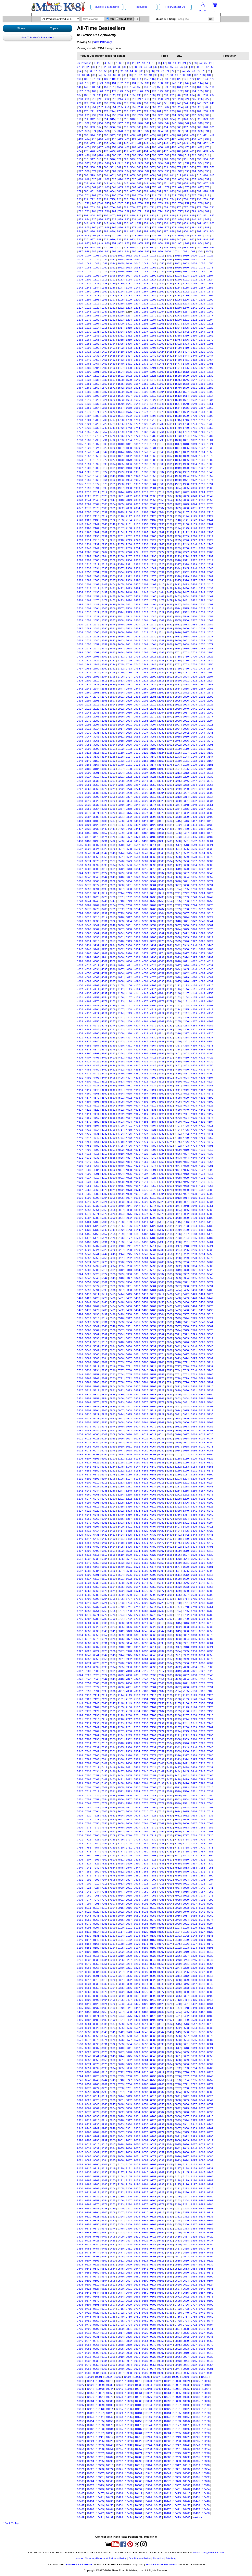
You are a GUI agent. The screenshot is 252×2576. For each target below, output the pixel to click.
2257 (161, 548)
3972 (145, 953)
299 (140, 115)
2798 (137, 676)
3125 (169, 752)
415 (94, 139)
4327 (129, 1037)
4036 (112, 969)
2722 (210, 656)
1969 (169, 480)
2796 (121, 676)
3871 (153, 929)
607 (146, 175)
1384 (112, 343)
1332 (104, 331)
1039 (210, 259)
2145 (80, 524)
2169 (137, 528)
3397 (169, 816)
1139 (194, 283)
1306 (169, 323)
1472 (137, 363)
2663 (145, 644)
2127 (210, 516)
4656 (178, 1113)
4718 (129, 1129)
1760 (129, 432)
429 (187, 139)
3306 (121, 796)
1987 (178, 484)
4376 (112, 1049)
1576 (153, 387)
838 (180, 219)
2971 (161, 716)
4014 (210, 961)
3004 (153, 724)
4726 (194, 1129)
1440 (153, 355)
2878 (96, 696)
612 (179, 175)
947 (87, 243)
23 (195, 63)
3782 (121, 909)
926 (86, 239)
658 (212, 183)
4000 (96, 961)
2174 (178, 528)
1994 (96, 488)
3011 (210, 724)
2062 (96, 504)
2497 (178, 604)
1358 (178, 335)
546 (147, 163)
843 (79, 223)
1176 (80, 295)
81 (83, 75)
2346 (194, 568)
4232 (186, 1013)
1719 (210, 420)
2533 (194, 612)
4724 (178, 1129)
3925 (178, 941)
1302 (137, 323)
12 (138, 63)
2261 (194, 548)
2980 (96, 720)
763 (92, 207)
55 (85, 71)
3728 (96, 897)
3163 (202, 760)
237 (139, 103)
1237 (161, 307)
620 (94, 179)
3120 (129, 752)
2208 (178, 536)
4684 (129, 1121)
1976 (88, 484)
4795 (202, 1145)
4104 (112, 985)
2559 (129, 620)
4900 (88, 1173)
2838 (186, 684)
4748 (96, 1137)
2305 (137, 560)
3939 (153, 945)
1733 (186, 423)
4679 (88, 1121)
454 (80, 147)
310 (79, 119)
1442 (169, 355)
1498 (210, 367)
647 (139, 183)
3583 (161, 861)
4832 (88, 1157)
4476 (96, 1073)
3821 (161, 917)
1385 (121, 343)
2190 (169, 532)
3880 (88, 933)
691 (159, 191)
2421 (112, 588)
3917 (112, 941)
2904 (169, 700)
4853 (121, 1161)
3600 (161, 865)
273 (106, 111)
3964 (80, 953)
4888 (129, 1169)
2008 (210, 488)
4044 (178, 969)
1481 (210, 363)
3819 (145, 917)
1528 (178, 375)
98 (171, 75)
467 (167, 147)
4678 (80, 1121)
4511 (104, 1081)
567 (152, 167)
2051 (145, 500)
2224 (169, 540)
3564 (145, 857)
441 (132, 143)
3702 (161, 889)
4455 (202, 1065)
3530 (145, 848)
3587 (194, 861)
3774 (194, 905)
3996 (202, 957)
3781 (112, 909)
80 (78, 75)
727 (126, 199)
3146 (202, 756)
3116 (96, 752)
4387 (202, 1049)
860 (192, 223)
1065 (145, 267)
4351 (186, 1041)
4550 (145, 1089)
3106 (153, 748)
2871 (178, 692)
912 (127, 235)
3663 (121, 881)
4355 (80, 1045)
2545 (153, 616)
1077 (104, 271)
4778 (202, 1141)
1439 (145, 355)
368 (192, 127)
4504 (186, 1077)
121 (185, 78)
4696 (88, 1125)
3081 (88, 744)
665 (120, 187)
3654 (186, 877)
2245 (202, 544)
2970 (153, 716)
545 (140, 163)
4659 (202, 1113)
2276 (178, 552)
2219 (129, 540)
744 (100, 203)
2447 (186, 592)
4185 (80, 1005)
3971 (137, 953)
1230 (104, 307)
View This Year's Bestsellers (37, 37)
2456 (121, 596)
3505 (80, 845)
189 (92, 95)
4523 (202, 1081)
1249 (121, 311)
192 (112, 95)
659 (80, 187)
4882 (80, 1169)
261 (160, 107)
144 (200, 83)
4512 (112, 1081)
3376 (137, 812)
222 (173, 99)
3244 (169, 780)
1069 (178, 267)
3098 (88, 748)
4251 (202, 1017)
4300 (186, 1029)
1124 (210, 279)
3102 (121, 748)
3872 (161, 929)
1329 (80, 331)
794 (160, 211)
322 (159, 119)
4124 (137, 989)
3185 (104, 768)
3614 (137, 869)
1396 (210, 343)
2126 (202, 516)
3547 (145, 853)
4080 (194, 977)
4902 (104, 1173)
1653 (88, 407)
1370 (137, 339)
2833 (145, 684)
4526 (88, 1085)
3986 (121, 957)
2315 (80, 564)
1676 (137, 411)
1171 (178, 291)
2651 (186, 640)
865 (87, 227)
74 (183, 71)
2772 (202, 668)
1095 (112, 275)
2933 (129, 708)
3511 (129, 845)
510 (180, 155)
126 (80, 83)
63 (126, 71)
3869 (137, 929)
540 (107, 163)
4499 (145, 1077)
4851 (104, 1161)
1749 (178, 427)
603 (119, 175)
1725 (121, 423)
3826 (202, 917)
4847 (210, 1157)
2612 (145, 632)
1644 (153, 403)
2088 (169, 508)
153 (126, 87)
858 (179, 223)
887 (99, 231)
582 (114, 171)
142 (187, 83)
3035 (129, 732)
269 (79, 111)
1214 (112, 303)
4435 (178, 1061)
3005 (161, 724)
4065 (210, 973)
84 (99, 75)
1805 (80, 444)
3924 (169, 941)
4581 (121, 1097)
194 (126, 95)
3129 (202, 752)
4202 (80, 1009)
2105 (169, 512)
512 (194, 155)
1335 (129, 331)
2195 (210, 532)
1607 (129, 395)
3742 (210, 897)
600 (99, 175)
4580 (112, 1097)
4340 (96, 1041)
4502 (169, 1077)
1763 (153, 432)
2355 (129, 572)
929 (106, 239)
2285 (112, 556)
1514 (202, 371)
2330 (202, 564)
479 (112, 151)
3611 (112, 869)
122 (192, 78)
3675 (80, 885)
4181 (186, 1001)
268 (207, 107)
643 (112, 183)
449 (185, 143)
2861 (96, 692)
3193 (169, 768)
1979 (112, 484)
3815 (112, 917)
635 (194, 179)
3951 (112, 949)
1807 (96, 444)
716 (187, 195)
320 (146, 119)
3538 (210, 848)
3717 (145, 893)
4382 (161, 1049)
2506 (112, 608)
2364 (202, 572)
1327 (202, 327)
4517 (153, 1081)
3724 (202, 893)
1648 (186, 403)
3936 (129, 945)
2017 (145, 492)
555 (207, 163)
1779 (145, 435)
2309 (169, 560)
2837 (178, 684)
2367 (88, 576)
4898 (210, 1169)
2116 (121, 516)
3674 (210, 881)
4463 (129, 1069)
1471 (129, 363)
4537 (178, 1085)
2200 (112, 536)
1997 (121, 488)
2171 (153, 528)
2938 (169, 708)
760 (207, 203)
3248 (202, 780)
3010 (202, 724)
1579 (178, 387)
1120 (178, 279)
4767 (112, 1141)
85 (104, 75)
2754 (194, 664)
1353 (137, 335)
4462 (121, 1069)
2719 (186, 656)
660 (87, 187)
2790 (210, 672)
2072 (178, 504)
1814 (153, 444)
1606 (121, 395)
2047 (112, 500)
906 (87, 235)
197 (146, 95)
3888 (153, 933)
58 (100, 71)
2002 (161, 488)
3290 (129, 792)
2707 (88, 656)
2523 (112, 612)
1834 (178, 447)
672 (167, 187)
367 (185, 127)
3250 (80, 784)
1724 (112, 423)
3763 (104, 905)
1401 (112, 347)
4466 (153, 1069)
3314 (186, 796)
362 (152, 127)
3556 (80, 857)
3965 (88, 953)
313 (99, 119)
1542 (153, 379)
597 (79, 175)
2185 (129, 532)
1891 (88, 464)
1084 (161, 271)
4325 (112, 1037)
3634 (161, 873)
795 (167, 211)
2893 (80, 700)
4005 (137, 961)
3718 (153, 893)
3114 (80, 752)
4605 (178, 1101)
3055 (153, 736)
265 (187, 107)
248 (212, 103)
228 (79, 103)
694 (179, 191)
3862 (80, 929)
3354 (96, 808)
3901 (121, 937)
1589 (121, 391)
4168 (80, 1001)
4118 (88, 989)
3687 (178, 885)
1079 (121, 271)
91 (135, 75)
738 (199, 199)
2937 (161, 708)
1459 (169, 359)
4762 (210, 1137)
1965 (137, 480)
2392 (153, 580)
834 (154, 219)
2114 (104, 516)
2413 (186, 584)
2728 (121, 660)
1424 (161, 351)
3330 (178, 800)
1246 (96, 311)
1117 (153, 279)
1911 (112, 468)
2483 (202, 600)
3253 (104, 784)
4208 (129, 1009)
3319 (88, 800)
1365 (96, 339)
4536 (169, 1085)
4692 (194, 1121)
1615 (194, 395)
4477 (104, 1073)
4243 (137, 1017)
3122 (145, 752)
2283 (96, 556)
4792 (178, 1145)
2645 (137, 640)
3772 (178, 905)
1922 (202, 468)
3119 (121, 752)
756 (180, 203)
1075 (88, 271)
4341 (104, 1041)
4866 (88, 1165)
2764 (137, 668)
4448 (145, 1065)
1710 (137, 420)
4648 (112, 1113)
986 (212, 247)
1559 (153, 383)
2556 (104, 620)
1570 (104, 387)
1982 (137, 484)
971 (112, 247)
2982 (112, 720)
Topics (54, 28)
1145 (104, 287)
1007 (88, 255)
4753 (137, 1137)
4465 (145, 1069)
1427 (186, 351)
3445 (145, 828)
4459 (96, 1069)
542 (120, 163)
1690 (112, 415)
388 (187, 131)
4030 (202, 965)
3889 (161, 933)
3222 (129, 776)
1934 (161, 472)
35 (119, 66)
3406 (104, 821)
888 (106, 231)
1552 (96, 383)
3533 (169, 848)
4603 (161, 1101)
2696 (137, 652)
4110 (161, 985)
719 (207, 195)
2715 (153, 656)
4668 (137, 1117)
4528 (104, 1085)
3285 (88, 792)
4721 (153, 1129)
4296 (153, 1029)
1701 (202, 415)
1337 (145, 331)
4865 (80, 1165)
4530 (121, 1085)
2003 (169, 488)
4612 (96, 1105)
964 (200, 243)
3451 (194, 828)
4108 (145, 985)
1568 (88, 387)
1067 (161, 267)
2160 (202, 524)
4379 (137, 1049)
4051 (96, 973)
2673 (88, 648)
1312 (80, 327)
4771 (145, 1141)
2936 (153, 708)
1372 (153, 339)
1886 (186, 459)
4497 (129, 1077)
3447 (161, 828)
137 (154, 83)
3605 (202, 865)
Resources (140, 6)
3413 (161, 821)
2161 (210, 524)
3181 (210, 764)
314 (106, 119)
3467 (186, 833)
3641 (80, 877)
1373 (161, 339)
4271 (88, 1025)
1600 (210, 391)
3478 (137, 836)
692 (165, 191)
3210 (169, 772)
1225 (202, 303)
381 (140, 131)
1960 (96, 480)
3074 (169, 740)
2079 (96, 508)
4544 (96, 1089)
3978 (194, 953)
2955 (169, 712)
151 (112, 87)
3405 (96, 821)
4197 (178, 1005)
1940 (210, 472)
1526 (161, 375)
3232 (210, 776)
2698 (153, 652)
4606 (186, 1101)
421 (134, 139)
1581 (194, 387)
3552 (186, 853)
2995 (80, 724)
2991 (186, 720)
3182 (80, 768)
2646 (145, 640)
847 (106, 223)
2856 (194, 688)
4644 (80, 1113)
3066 (104, 740)
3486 (202, 836)
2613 (153, 632)
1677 (145, 411)
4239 (104, 1017)
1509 (161, 371)
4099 (210, 981)
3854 (153, 925)
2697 (145, 652)
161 (179, 87)
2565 (178, 620)
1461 (186, 359)
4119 (96, 989)
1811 (129, 444)
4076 (161, 977)
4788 (145, 1145)
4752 (129, 1137)
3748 (121, 901)
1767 (186, 432)
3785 (145, 909)
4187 (96, 1005)
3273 (129, 788)
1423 (153, 351)
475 (86, 151)
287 (199, 111)
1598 (194, 391)
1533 (80, 379)
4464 (137, 1069)
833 (147, 219)
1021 (202, 255)
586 (140, 171)
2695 (129, 652)
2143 (202, 520)
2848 (129, 688)
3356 (112, 808)
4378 (129, 1049)
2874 (202, 692)
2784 (161, 672)
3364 (178, 808)
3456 (96, 833)
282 (165, 111)
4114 (194, 985)
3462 (145, 833)
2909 (210, 700)
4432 (153, 1061)
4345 (137, 1041)
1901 (169, 464)
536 (80, 163)
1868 (178, 456)
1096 (121, 275)
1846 (137, 452)
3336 (88, 804)
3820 (153, 917)
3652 (169, 877)
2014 (121, 492)
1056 (210, 263)
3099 (96, 748)
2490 (121, 604)
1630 (178, 399)
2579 (153, 624)
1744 (137, 427)
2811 (104, 680)
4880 (202, 1165)
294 (107, 115)
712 (160, 195)
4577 (88, 1097)
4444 (112, 1065)
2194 (202, 532)
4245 (153, 1017)
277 (132, 111)
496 (87, 155)
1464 (210, 359)
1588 (112, 391)
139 (167, 83)
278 (139, 111)
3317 (210, 796)
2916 (129, 704)
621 (100, 179)
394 (92, 135)
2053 (161, 500)
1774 (104, 435)
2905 (178, 700)
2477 (153, 600)
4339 (88, 1041)
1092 (88, 275)
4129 (178, 989)
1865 (153, 456)
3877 (202, 929)
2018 (153, 492)
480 (119, 151)
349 (200, 123)
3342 (137, 804)
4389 (80, 1053)
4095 (178, 981)
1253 (153, 311)
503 (134, 155)
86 (109, 75)
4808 (169, 1149)
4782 (96, 1145)
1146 (112, 287)
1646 (169, 403)
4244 (145, 1017)
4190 (121, 1005)
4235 (210, 1013)
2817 (153, 680)
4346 (145, 1041)
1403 (129, 347)
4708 (186, 1125)
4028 (186, 965)
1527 (169, 375)
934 (139, 239)
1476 (169, 363)
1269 (145, 315)
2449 (202, 592)
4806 (153, 1149)
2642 (112, 640)
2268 (112, 552)
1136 (169, 283)
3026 (194, 728)
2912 (96, 704)
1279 (88, 319)
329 (205, 119)
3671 (186, 881)
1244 (80, 311)
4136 (96, 993)
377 (114, 131)
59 (105, 71)
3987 (129, 957)
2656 (88, 644)
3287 (104, 792)
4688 (161, 1121)
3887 (145, 933)
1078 (112, 271)
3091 (169, 744)
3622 (202, 869)
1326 (194, 327)
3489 (88, 841)
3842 (194, 921)
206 (205, 95)
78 (203, 71)
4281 (169, 1025)
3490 (96, 841)
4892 (161, 1169)
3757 (194, 901)
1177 (88, 295)
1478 (186, 363)
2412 (178, 584)
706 (120, 195)
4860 (178, 1161)
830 (127, 219)
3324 (129, 800)
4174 (129, 1001)
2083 (129, 508)
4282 (178, 1025)
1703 (80, 420)
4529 (112, 1085)
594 (194, 171)
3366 (194, 808)
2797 (129, 676)
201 (172, 95)
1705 (96, 420)
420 (127, 139)
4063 (194, 973)
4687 (153, 1121)
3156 (145, 760)
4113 (186, 985)
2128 (80, 520)
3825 (194, 917)
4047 (202, 969)
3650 (153, 877)
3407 (112, 821)
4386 (194, 1049)
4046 (194, 969)
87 (114, 75)
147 (86, 87)
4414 (145, 1057)
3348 (186, 804)
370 (205, 127)
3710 (88, 893)
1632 (194, 399)
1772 (88, 435)
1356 (161, 335)
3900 (112, 937)
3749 (129, 901)
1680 (169, 411)
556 (79, 167)
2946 (96, 712)
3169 (112, 764)
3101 (112, 748)
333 (94, 123)
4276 (129, 1025)
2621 (80, 636)
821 (205, 215)
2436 (96, 592)
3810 (210, 913)
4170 (96, 1001)
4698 (104, 1125)
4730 (88, 1133)
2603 (210, 628)
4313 (153, 1033)
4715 (104, 1129)
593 (187, 171)
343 (160, 123)
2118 (137, 516)
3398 (178, 816)
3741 (202, 897)
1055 (202, 263)
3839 (169, 921)
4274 (112, 1025)
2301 (104, 560)
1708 (121, 420)
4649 (121, 1113)
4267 (194, 1021)
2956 (178, 712)
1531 (202, 375)
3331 (186, 800)
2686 (194, 648)
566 (146, 167)
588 (154, 171)
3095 (202, 744)
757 (187, 203)
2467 (210, 596)
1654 (96, 407)
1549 (210, 379)
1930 (129, 472)
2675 (104, 648)
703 (100, 195)
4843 (178, 1157)
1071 (194, 267)
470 (187, 147)
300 (147, 115)
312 (92, 119)
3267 (80, 788)
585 (134, 171)
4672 (169, 1117)
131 (114, 83)
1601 (80, 395)
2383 (80, 580)
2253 (129, 548)
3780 (104, 909)
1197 (112, 299)
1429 (202, 351)
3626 (96, 873)
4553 (169, 1089)
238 (146, 103)
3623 (210, 869)
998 (154, 251)
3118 (112, 752)
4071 (121, 977)
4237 (88, 1017)
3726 (80, 897)
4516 (145, 1081)
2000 (145, 488)
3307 (129, 796)
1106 (202, 275)
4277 (137, 1025)
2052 (153, 500)
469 (180, 147)
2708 (96, 656)
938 (165, 239)
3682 (137, 885)
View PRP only (102, 42)
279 (146, 111)
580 (100, 171)
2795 (112, 676)
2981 (104, 720)
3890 (169, 933)
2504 (96, 608)
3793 (210, 909)
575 (205, 167)
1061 (112, 267)
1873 (80, 459)
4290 (104, 1029)
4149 (202, 993)
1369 (129, 339)
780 (205, 207)
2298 (80, 560)
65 (136, 71)
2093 (210, 508)
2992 (194, 720)
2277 (186, 552)
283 (172, 111)
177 (147, 91)
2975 (194, 716)
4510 (96, 1081)
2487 (96, 604)
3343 (145, 804)
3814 (104, 917)
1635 (80, 403)
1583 (210, 387)
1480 (202, 363)
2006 (194, 488)
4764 (88, 1141)
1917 (161, 468)
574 (199, 167)
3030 (88, 732)
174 (127, 91)
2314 (210, 560)
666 (127, 187)
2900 (137, 700)
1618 (80, 399)
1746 (153, 427)
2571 (88, 624)
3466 (178, 833)
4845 (194, 1157)
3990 (153, 957)
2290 (153, 556)
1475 (161, 363)
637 (207, 179)
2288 (137, 556)
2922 (178, 704)
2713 (137, 656)
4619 (153, 1105)
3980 (210, 953)
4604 (169, 1101)
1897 (137, 464)
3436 (210, 824)
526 (152, 159)
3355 (104, 808)
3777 (80, 909)
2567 (194, 620)
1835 (186, 447)
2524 (121, 612)
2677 (121, 648)
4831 (80, 1157)
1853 (194, 452)
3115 (88, 752)
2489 (112, 604)
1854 (202, 452)
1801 (186, 440)
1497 (202, 367)
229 (86, 103)
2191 (178, 532)
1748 (169, 427)
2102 (145, 512)
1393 (186, 343)
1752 (202, 427)
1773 (96, 435)
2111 (80, 516)
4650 (129, 1113)
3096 (210, 744)
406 (172, 135)
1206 (186, 299)
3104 (137, 748)
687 (132, 191)
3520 (202, 845)
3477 (129, 836)
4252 (210, 1017)
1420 (129, 351)
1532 (210, 375)
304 (173, 115)
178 (154, 91)
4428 (121, 1061)
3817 (129, 917)
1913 (129, 468)
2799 (145, 676)
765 (106, 207)
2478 (161, 600)
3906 (161, 937)
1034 (169, 259)
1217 (137, 303)
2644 (129, 640)
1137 (178, 283)
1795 (137, 440)
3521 (210, 845)
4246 (161, 1017)
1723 (104, 423)
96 (161, 75)
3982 (88, 957)
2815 (137, 680)
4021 (129, 965)
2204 (145, 536)
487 (165, 151)
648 (146, 183)
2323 (145, 564)
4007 (153, 961)
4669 (145, 1117)
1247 (104, 311)
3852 (137, 925)
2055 (178, 500)
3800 (129, 913)
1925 (88, 472)
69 (157, 71)
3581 (145, 861)
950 (107, 243)
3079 (210, 740)
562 (119, 167)
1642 (137, 403)
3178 (186, 764)
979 (165, 247)
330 (212, 119)
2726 (104, 660)
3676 (88, 885)
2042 (210, 496)
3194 (178, 768)
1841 (96, 452)
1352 (129, 335)
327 (192, 119)
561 (112, 167)
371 (212, 127)
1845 (129, 452)
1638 (104, 403)
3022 (161, 728)
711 (154, 195)
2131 (104, 520)
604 (126, 175)
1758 (112, 432)
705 (114, 195)
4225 (129, 1013)
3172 (137, 764)
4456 (210, 1065)
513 (200, 155)
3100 (104, 748)
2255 (145, 548)
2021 (178, 492)
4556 (194, 1089)
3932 (96, 945)
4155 (112, 997)
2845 (104, 688)
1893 (104, 464)
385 (167, 131)
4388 (210, 1049)
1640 (121, 403)
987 (80, 251)
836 (167, 219)
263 (173, 107)
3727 (88, 897)
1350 (112, 335)
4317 (186, 1033)
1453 (121, 359)
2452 (88, 596)
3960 (186, 949)
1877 (112, 459)
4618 (145, 1105)
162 (185, 87)
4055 (129, 973)
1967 (153, 480)
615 (199, 175)
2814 (129, 680)
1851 (178, 452)
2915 (121, 704)
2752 (178, 664)
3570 (194, 857)
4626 (210, 1105)
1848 (153, 452)
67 (146, 71)
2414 (194, 584)
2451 (80, 596)
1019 (186, 255)
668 (140, 187)
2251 (112, 548)
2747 (137, 664)
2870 (169, 692)
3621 (194, 869)
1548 (202, 379)
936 (152, 239)
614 (192, 175)
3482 (169, 836)
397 (112, 135)
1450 (96, 359)
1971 (186, 480)
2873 (194, 692)
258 (140, 107)
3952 (121, 949)
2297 (210, 556)
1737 (80, 427)
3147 (210, 756)
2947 (104, 712)
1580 (186, 387)
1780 (153, 435)
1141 (210, 283)
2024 (202, 492)
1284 (129, 319)
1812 (137, 444)
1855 (210, 452)
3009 (194, 724)
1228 (88, 307)
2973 (178, 716)
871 (127, 227)
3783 (129, 909)
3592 (96, 865)
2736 (186, 660)
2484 (210, 600)
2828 (104, 684)
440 (126, 143)
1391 (169, 343)
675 (187, 187)
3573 (80, 861)
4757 (169, 1137)
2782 (145, 672)
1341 (178, 331)
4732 (104, 1133)
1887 (194, 459)
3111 (194, 748)
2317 (96, 564)
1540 (137, 379)
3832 (112, 921)
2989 (169, 720)
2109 (202, 512)
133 (127, 83)
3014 (96, 728)
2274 (161, 552)
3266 (210, 784)
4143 (153, 993)
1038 (202, 259)
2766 (153, 668)
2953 (153, 712)
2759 (96, 668)
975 (139, 247)
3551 (178, 853)
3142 (169, 756)
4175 (137, 1001)
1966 (145, 480)
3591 (88, 865)
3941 (169, 945)
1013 (137, 255)
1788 (80, 440)
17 (164, 63)
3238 (121, 780)
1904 (194, 464)
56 (90, 71)
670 (154, 187)
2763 (129, 668)
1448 (80, 359)
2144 (210, 520)
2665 (161, 644)
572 (185, 167)
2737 (194, 660)
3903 (137, 937)
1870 (194, 456)
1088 (194, 271)
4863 (202, 1161)
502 (127, 155)
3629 (121, 873)
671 (160, 187)
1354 (145, 335)
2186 (137, 532)
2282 (88, 556)
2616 (178, 632)
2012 (104, 492)
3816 (121, 917)
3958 (169, 949)
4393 (112, 1053)
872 (134, 227)
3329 (169, 800)
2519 (80, 612)
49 (192, 66)
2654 (210, 640)
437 (106, 143)
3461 (137, 833)
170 (100, 91)
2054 (169, 500)
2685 (186, 648)
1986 (169, 484)
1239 (178, 307)
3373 (112, 812)
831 (134, 219)
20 (179, 63)
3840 (178, 921)
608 (152, 175)
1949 (145, 476)
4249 (186, 1017)
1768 (194, 432)
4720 (145, 1129)
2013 (112, 492)
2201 (121, 536)
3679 (112, 885)
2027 (88, 496)
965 (207, 243)
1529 (186, 375)
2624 (104, 636)
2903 (161, 700)
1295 (80, 323)
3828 (80, 921)
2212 (210, 536)
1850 (169, 452)
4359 (112, 1045)
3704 (178, 889)
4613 (104, 1105)
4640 (186, 1109)
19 (174, 63)
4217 (202, 1009)
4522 (194, 1081)
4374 (96, 1049)
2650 (178, 640)
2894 (88, 700)
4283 (186, 1025)
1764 (161, 432)
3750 (137, 901)
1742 (121, 427)
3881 (96, 933)
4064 (202, 973)
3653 (178, 877)
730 (146, 199)
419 (120, 139)
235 (126, 103)
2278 (194, 552)
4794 (194, 1145)
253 (107, 107)
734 (172, 199)
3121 (137, 752)
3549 (161, 853)
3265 (202, 784)
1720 (80, 423)
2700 (169, 652)
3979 (202, 953)
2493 (145, 604)
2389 (129, 580)
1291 (186, 319)
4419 (186, 1057)
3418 (202, 821)
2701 (178, 652)
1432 (88, 355)
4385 (186, 1049)
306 (187, 115)
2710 (112, 656)
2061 (88, 504)
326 (185, 119)
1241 (194, 307)
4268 (202, 1021)
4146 (178, 993)
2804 (186, 676)
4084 (88, 981)
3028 (210, 728)
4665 (112, 1117)
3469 (202, 833)
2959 (202, 712)
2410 (161, 584)
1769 (202, 432)
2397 (194, 580)
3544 (121, 853)
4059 (161, 973)
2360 (169, 572)
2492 (137, 604)
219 (154, 99)
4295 (145, 1029)
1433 (96, 355)
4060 (169, 973)
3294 (161, 792)
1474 (153, 363)
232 (106, 103)
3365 (186, 808)
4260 (137, 1021)
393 (86, 135)
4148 (194, 993)
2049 (129, 500)
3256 (129, 784)
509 (173, 155)
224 (187, 99)
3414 (169, 821)
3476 (121, 836)
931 (119, 239)
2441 (137, 592)
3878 (210, 929)
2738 (202, 660)
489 (179, 151)
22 (189, 63)
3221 (121, 776)
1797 (153, 440)
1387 (137, 343)
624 (120, 179)
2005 (186, 488)
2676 (112, 648)
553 (194, 163)
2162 (80, 528)
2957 (186, 712)
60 (110, 71)
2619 (202, 632)
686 (126, 191)
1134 (153, 283)
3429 (153, 824)
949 (100, 243)
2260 (186, 548)
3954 (137, 949)
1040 (80, 263)
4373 (88, 1049)
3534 (178, 848)
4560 (88, 1093)
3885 (129, 933)
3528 (129, 848)
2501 (210, 604)
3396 (161, 816)
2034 (145, 496)
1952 (169, 476)
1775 (112, 435)
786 (107, 211)
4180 (178, 1001)
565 (139, 167)
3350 (202, 804)
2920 (161, 704)
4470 (186, 1069)
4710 (202, 1125)
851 (132, 223)
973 (126, 247)
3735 (153, 897)
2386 (104, 580)
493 (205, 151)
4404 (202, 1053)
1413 (210, 347)
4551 (153, 1089)
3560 (112, 857)
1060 (104, 267)
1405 (145, 347)
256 (127, 107)
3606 (210, 865)
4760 (194, 1137)
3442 (121, 828)
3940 (161, 945)
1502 (104, 371)
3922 (153, 941)
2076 (210, 504)
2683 (169, 648)
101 (189, 75)
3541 (96, 853)
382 (147, 131)
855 (159, 223)
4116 (210, 985)
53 (212, 66)
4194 (153, 1005)
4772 (153, 1141)
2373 (137, 576)
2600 (186, 628)
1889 (210, 459)
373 (87, 131)
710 (147, 195)
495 (80, 155)
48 (186, 66)
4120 (104, 989)
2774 (80, 672)
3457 (104, 833)
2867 (145, 692)
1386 (129, 343)
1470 (121, 363)
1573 (129, 387)
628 (147, 179)
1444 (186, 355)
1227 (80, 307)
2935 (145, 708)
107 (92, 78)
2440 (129, 592)
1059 (96, 267)
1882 (153, 459)
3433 (186, 824)
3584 (169, 861)
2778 (112, 672)
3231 (202, 776)
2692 (104, 652)
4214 (178, 1009)
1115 (137, 279)
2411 (169, 584)
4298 (169, 1029)
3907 (169, 937)
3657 (210, 877)
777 (185, 207)
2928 (88, 708)
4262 (153, 1021)
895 (152, 231)
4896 (194, 1169)
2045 (96, 500)
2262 (202, 548)
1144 (96, 287)
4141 (137, 993)
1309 (194, 323)
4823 (153, 1153)
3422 (96, 824)
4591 (202, 1097)
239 (152, 103)
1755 (88, 432)
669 (147, 187)
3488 (80, 841)
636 (200, 179)
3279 (178, 788)
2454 (104, 596)
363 (159, 127)
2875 (210, 692)
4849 (88, 1161)
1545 (178, 379)
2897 (112, 700)
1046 (129, 263)
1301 (129, 323)
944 (205, 239)
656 (199, 183)
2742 (96, 664)
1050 (161, 263)
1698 (178, 415)
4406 (80, 1057)
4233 (194, 1013)
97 (166, 75)
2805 (194, 676)
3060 (194, 736)
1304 (153, 323)
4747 (88, 1137)
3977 (186, 953)
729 (139, 199)
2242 (178, 544)
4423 (80, 1061)
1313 (88, 327)
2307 (153, 560)
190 (99, 95)
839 (187, 219)
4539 (194, 1085)
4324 (104, 1037)
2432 (202, 588)
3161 (186, 760)
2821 (186, 680)
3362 (161, 808)
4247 (169, 1017)
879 (180, 227)
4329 (145, 1037)
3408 (121, 821)
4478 (112, 1073)
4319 (202, 1033)
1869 (186, 456)
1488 (129, 367)
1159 (80, 291)
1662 (161, 407)
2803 (178, 676)
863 (212, 223)
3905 (153, 937)
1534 (88, 379)
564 (132, 167)
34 (114, 66)
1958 (80, 480)
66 (141, 71)
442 (139, 143)
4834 (104, 1157)
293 (100, 115)
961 (180, 243)
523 (132, 159)
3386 (80, 816)
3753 (161, 901)
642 (106, 183)
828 (114, 219)
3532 (161, 848)
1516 (80, 375)
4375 (104, 1049)
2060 (80, 504)
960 (173, 243)
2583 (186, 624)
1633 (202, 399)
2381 (202, 576)
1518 (96, 375)
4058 (153, 973)
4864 (210, 1161)
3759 (210, 901)
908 (100, 235)
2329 (194, 564)
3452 (202, 828)
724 (106, 199)
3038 (153, 732)
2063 (104, 504)
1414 (80, 351)
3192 (161, 768)
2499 (194, 604)
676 (194, 187)
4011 (186, 961)
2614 (161, 632)
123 (199, 78)
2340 (145, 568)
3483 (178, 836)
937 (159, 239)
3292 (145, 792)
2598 (169, 628)
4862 (194, 1161)
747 (120, 203)
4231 (178, 1013)
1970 (178, 480)
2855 (186, 688)
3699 (137, 889)
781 (212, 207)
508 (167, 155)
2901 (145, 700)
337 (120, 123)
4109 (153, 985)
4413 (137, 1057)
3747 (112, 901)
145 (207, 83)
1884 (169, 459)
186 (207, 91)
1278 (80, 319)
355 (106, 127)
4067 (88, 977)
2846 (112, 688)
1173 (194, 291)
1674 (121, 411)
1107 (210, 275)
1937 (186, 472)
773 (159, 207)
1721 (88, 423)
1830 (145, 447)
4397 (145, 1053)
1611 (161, 395)
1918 (169, 468)
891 (126, 231)
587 (147, 171)
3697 (121, 889)
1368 (121, 339)
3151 (104, 760)
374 (94, 131)
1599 (202, 391)
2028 (96, 496)
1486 (112, 367)
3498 (161, 841)
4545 (104, 1089)
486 (159, 151)
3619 (178, 869)
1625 (137, 399)
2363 (194, 572)
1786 (202, 435)
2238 (145, 544)
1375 (178, 339)
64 (131, 71)
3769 (153, 905)
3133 (96, 756)
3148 (80, 760)
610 (165, 175)
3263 (186, 784)
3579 (129, 861)
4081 (202, 977)
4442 (96, 1065)
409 (192, 135)
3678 (104, 885)
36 (124, 66)
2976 (202, 716)
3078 (202, 740)
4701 (129, 1125)
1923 (210, 468)
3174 (153, 764)
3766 (129, 905)
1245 (88, 311)
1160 (88, 291)
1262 (88, 315)
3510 (121, 845)
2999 (112, 724)
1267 (129, 315)
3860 (202, 925)
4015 (80, 965)
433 (79, 143)
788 (120, 211)
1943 (96, 476)
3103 (129, 748)
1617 (210, 395)
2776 (96, 672)
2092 (202, 508)
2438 (112, 592)
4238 (96, 1017)
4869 (112, 1165)
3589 (210, 861)
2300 (96, 560)
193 (119, 95)
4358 (104, 1045)
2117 (129, 516)
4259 (129, 1021)
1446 (202, 355)
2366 (80, 576)
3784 (137, 909)
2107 (186, 512)
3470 (210, 833)
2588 (88, 628)
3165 (80, 764)
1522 (129, 375)
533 (199, 159)
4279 (153, 1025)
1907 (80, 468)
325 (179, 119)
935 (146, 239)
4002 (112, 961)
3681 (129, 885)
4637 (161, 1109)
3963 (210, 949)
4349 (169, 1041)
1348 (96, 335)
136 (147, 83)
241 (165, 103)
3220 (112, 776)
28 (83, 66)
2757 (80, 668)
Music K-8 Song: (181, 19)
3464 (161, 833)
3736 (161, 897)
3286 (96, 792)
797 (180, 211)
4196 (169, 1005)
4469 (178, 1069)
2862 (104, 692)
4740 (169, 1133)
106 (86, 78)
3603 (186, 865)
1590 (129, 391)
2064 (112, 504)
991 (107, 251)
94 (150, 75)
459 (114, 147)
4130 (186, 989)
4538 (186, 1085)
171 (107, 91)
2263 (210, 548)
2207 (169, 536)
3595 (121, 865)
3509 (112, 845)
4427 (112, 1061)
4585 (153, 1097)
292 (94, 115)
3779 (96, 909)
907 (94, 235)
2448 (194, 592)
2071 (169, 504)
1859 (104, 456)
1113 (121, 279)
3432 (178, 824)
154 (132, 87)
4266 (186, 1021)
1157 (202, 287)
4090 (137, 981)
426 (167, 139)
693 (172, 191)
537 (87, 163)
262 (167, 107)
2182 (104, 532)
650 (159, 183)
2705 (210, 652)
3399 (186, 816)
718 (200, 195)
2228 (202, 540)
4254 (88, 1021)
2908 (202, 700)
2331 (210, 564)
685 (119, 191)
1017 (169, 255)
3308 (137, 796)
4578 (96, 1097)
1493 (169, 367)
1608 (137, 395)
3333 (202, 800)
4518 (161, 1081)
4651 (137, 1113)
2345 (186, 568)
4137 (104, 993)
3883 (112, 933)
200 (165, 95)
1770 (210, 432)
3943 (186, 945)
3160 (178, 760)
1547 (194, 379)
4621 (169, 1105)
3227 (169, 776)
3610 (104, 869)
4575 (210, 1093)
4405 (210, 1053)
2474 (129, 600)
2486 (88, 604)
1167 (145, 291)
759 (200, 203)
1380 (80, 343)
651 (165, 183)
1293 (202, 319)
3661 (104, 881)
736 (185, 199)
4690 (178, 1121)
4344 (129, 1041)
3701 (153, 889)
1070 (186, 267)
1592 (145, 391)
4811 (194, 1149)
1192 (210, 295)
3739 (186, 897)
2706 (80, 656)
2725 (96, 660)
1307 (178, 323)
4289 (96, 1029)
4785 (121, 1145)
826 (100, 219)
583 (120, 171)
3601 (169, 865)
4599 (129, 1101)
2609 (121, 632)
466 (160, 147)
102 (196, 75)
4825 (169, 1153)
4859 (169, 1161)
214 (120, 99)
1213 (104, 303)
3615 (145, 869)
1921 (194, 468)
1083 (153, 271)
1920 (186, 468)
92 (140, 75)
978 (159, 247)
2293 (178, 556)
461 (127, 147)
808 (119, 215)
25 (205, 63)
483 (139, 151)
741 (80, 203)
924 (207, 235)
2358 (153, 572)
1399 (96, 347)
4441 (88, 1065)
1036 (186, 259)
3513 (145, 845)
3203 (112, 772)
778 (192, 207)
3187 (121, 768)
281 (159, 111)
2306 (145, 560)
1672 (104, 411)
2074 (194, 504)
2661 (129, 644)
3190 (145, 768)
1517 (88, 375)
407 (179, 135)
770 (139, 207)
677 (200, 187)
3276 (153, 788)
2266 (96, 552)
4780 (80, 1145)
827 (107, 219)
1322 (161, 327)
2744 (112, 664)
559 (99, 167)
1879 (129, 459)
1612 (169, 395)
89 (124, 75)
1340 (169, 331)
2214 (88, 540)
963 (194, 243)
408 (185, 135)
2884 (145, 696)
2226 (186, 540)
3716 (137, 893)
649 (152, 183)
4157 (129, 997)
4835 (112, 1157)
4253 (80, 1021)
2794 (104, 676)
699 (212, 191)
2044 (88, 500)
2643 (121, 640)
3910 (194, 937)
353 (92, 127)
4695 (80, 1125)
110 (112, 78)
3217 (88, 776)
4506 (202, 1077)
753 (160, 203)
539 (100, 163)
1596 (178, 391)
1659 (137, 407)
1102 (169, 275)
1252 (145, 311)
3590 (80, 865)
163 (192, 87)
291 (87, 115)
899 (179, 231)
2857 (202, 688)
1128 (104, 283)
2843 (88, 688)
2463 (178, 596)
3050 (112, 736)
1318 (129, 327)
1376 (186, 339)
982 (185, 247)
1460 (178, 359)
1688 (96, 415)
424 (154, 139)
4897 (202, 1169)
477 (99, 151)
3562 (129, 857)
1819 (194, 444)
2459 (145, 596)
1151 (153, 287)
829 (120, 219)
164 (199, 87)
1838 (210, 447)
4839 (145, 1157)
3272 (121, 788)
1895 (121, 464)
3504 (210, 841)
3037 (145, 732)
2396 (186, 580)
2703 (194, 652)
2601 (194, 628)
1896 (129, 464)
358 (126, 127)
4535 (161, 1085)
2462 (169, 596)
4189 (112, 1005)
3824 (186, 917)
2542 (129, 616)
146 (79, 87)
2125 (194, 516)
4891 (153, 1169)
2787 (186, 672)
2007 (202, 488)
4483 (153, 1073)
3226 (161, 776)
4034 (96, 969)
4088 (121, 981)
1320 (145, 327)
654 (185, 183)
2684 (178, 648)
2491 (129, 604)
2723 (80, 660)
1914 (137, 468)
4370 (202, 1045)
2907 (194, 700)
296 (120, 115)
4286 (210, 1025)
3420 (80, 824)
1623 (121, 399)
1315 (104, 327)
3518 (186, 845)
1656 (112, 407)
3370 (88, 812)
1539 (129, 379)
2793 (96, 676)
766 (112, 207)
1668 (210, 407)
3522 (80, 848)
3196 (194, 768)
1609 (145, 395)
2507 (121, 608)
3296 (178, 792)
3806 (178, 913)
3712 (104, 893)
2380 (194, 576)
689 (146, 191)
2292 (169, 556)
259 (147, 107)
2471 (104, 600)
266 (194, 107)
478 (106, 151)
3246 (186, 780)
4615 (121, 1105)
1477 (178, 363)
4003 (121, 961)
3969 (121, 953)
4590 (194, 1097)
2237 (137, 544)
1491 (153, 367)
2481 (186, 600)
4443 (104, 1065)
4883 (88, 1169)
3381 (178, 812)
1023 (80, 259)
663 (107, 187)
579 (94, 171)
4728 (210, 1129)
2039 (186, 496)
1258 (194, 311)
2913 (104, 704)
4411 (121, 1057)
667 (134, 187)
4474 (80, 1073)
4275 (121, 1025)
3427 (137, 824)
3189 (137, 768)
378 (120, 131)
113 (132, 78)
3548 (153, 853)
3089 (153, 744)
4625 (202, 1105)
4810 (186, 1149)
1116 (145, 279)
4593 (80, 1101)
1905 (202, 464)
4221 (96, 1013)
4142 (145, 993)
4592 (210, 1097)
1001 (176, 251)
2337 (121, 568)
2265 (88, 552)
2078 (88, 508)
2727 (112, 660)
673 (173, 187)
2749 (153, 664)
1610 (153, 395)
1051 (169, 263)
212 (107, 99)
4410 (112, 1057)
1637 (96, 403)
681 (92, 191)
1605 (112, 395)
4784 (112, 1145)
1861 (121, 456)
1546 (186, 379)
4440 (80, 1065)
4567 (145, 1093)
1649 (194, 403)
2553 (80, 620)
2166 (112, 528)
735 (179, 199)
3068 (121, 740)
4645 (88, 1113)
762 (86, 207)
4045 (186, 969)
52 (207, 66)
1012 (129, 255)
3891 (178, 933)
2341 (153, 568)
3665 (137, 881)
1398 (88, 347)
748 (127, 203)
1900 (161, 464)
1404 (137, 347)
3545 (129, 853)
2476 (145, 600)
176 (140, 91)
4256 (104, 1021)
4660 (210, 1113)
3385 (210, 812)
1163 (112, 291)
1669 (80, 411)
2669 (194, 644)
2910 (80, 704)
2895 (96, 700)
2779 (121, 672)
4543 (88, 1089)
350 (207, 123)
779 (199, 207)
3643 (96, 877)
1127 (96, 283)
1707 (112, 420)
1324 (178, 327)
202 (179, 95)
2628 (137, 636)
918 (167, 235)
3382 (186, 812)
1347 (88, 335)
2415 (202, 584)
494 (212, 151)
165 (205, 87)
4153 (96, 997)
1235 (145, 307)
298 (134, 115)
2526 (137, 612)
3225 (153, 776)
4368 (186, 1045)
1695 (153, 415)
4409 (104, 1057)
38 (135, 66)
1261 (80, 315)
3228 (178, 776)
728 (132, 199)
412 (212, 135)
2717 (169, 656)
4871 (129, 1165)
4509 (88, 1081)
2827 (96, 684)
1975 (80, 484)
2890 (194, 696)
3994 (186, 957)
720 (79, 199)
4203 (88, 1009)
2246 (210, 544)
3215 (210, 772)
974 (132, 247)
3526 (112, 848)
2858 (210, 688)
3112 (202, 748)
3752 (153, 901)
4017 (96, 965)
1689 (104, 415)
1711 (145, 420)
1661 (153, 407)
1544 (169, 379)
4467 (161, 1069)
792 (147, 211)
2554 (88, 620)
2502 (80, 608)
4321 (80, 1037)
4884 (96, 1169)
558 (92, 167)
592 (180, 171)
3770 (161, 905)
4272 (96, 1025)
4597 (112, 1101)
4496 (121, 1077)
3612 (121, 869)
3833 (121, 921)
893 (139, 231)
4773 (161, 1141)
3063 (80, 740)
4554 (178, 1089)
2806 (202, 676)
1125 (80, 283)
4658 (194, 1113)
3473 (96, 836)
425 (160, 139)
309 (207, 115)
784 (94, 211)
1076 (96, 271)
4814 (80, 1153)
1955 (194, 476)
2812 (112, 680)
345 (173, 123)
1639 (112, 403)
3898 (96, 937)
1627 (153, 399)
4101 (88, 985)
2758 (88, 668)
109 (106, 78)
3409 (129, 821)
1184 (145, 295)
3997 (210, 957)
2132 (112, 520)
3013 (88, 728)
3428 (145, 824)
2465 (194, 596)
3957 (161, 949)
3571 (202, 857)
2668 (186, 644)
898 (172, 231)
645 (126, 183)
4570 (169, 1093)
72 (172, 71)
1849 (161, 452)
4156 (121, 997)
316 (119, 119)
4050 (88, 973)
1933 (153, 472)
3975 (169, 953)
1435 (112, 355)
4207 (121, 1009)
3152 (112, 760)
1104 (186, 275)
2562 (153, 620)
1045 (121, 263)
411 (205, 135)
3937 (137, 945)
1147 (121, 287)
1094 (104, 275)
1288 (161, 319)
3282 (202, 788)
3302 (88, 796)
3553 (194, 853)
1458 (161, 359)
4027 (178, 965)
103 (202, 75)
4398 (153, 1053)
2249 (96, 548)
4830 (210, 1153)
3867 (121, 929)
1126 (88, 283)
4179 (169, 1001)
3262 (178, 784)
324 (172, 119)
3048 (96, 736)
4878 (186, 1165)
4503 (178, 1077)
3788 (169, 909)
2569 (210, 620)
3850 (121, 925)
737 (192, 199)
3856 (169, 925)
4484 (161, 1073)
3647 (129, 877)
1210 (80, 303)
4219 (80, 1013)
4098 (202, 981)
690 (152, 191)
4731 (96, 1133)
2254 (137, 548)
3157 (153, 760)
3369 (80, 812)
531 (185, 159)
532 (192, 159)
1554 (112, 383)
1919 (178, 468)
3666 (145, 881)
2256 (153, 548)
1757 (104, 432)
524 (139, 159)
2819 (169, 680)
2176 (194, 528)
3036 (137, 732)
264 (180, 107)
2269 (121, 552)
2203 (137, 536)
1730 (161, 423)
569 (165, 167)
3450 (186, 828)
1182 (129, 295)
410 (199, 135)
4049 (80, 973)
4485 (169, 1073)
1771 (80, 435)
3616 (153, 869)
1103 (178, 275)
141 (180, 83)
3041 (178, 732)
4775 (178, 1141)
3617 (161, 869)
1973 (202, 480)
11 (133, 63)
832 (140, 219)
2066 (129, 504)
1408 (169, 347)
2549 (186, 616)
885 (86, 231)
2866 (137, 692)
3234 (88, 780)
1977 (96, 484)
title (111, 19)
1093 (96, 275)
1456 (145, 359)
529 (172, 159)
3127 (186, 752)
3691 (210, 885)
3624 (80, 873)
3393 (137, 816)
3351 (210, 804)
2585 (202, 624)
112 (126, 78)
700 (80, 195)
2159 (194, 524)
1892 (96, 464)
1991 (210, 484)
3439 (96, 828)
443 (146, 143)
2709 (104, 656)
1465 (80, 363)
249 (80, 107)
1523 (137, 375)
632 (173, 179)
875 (154, 227)
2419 (96, 588)
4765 (96, 1141)
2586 (210, 624)
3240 (137, 780)
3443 (129, 828)
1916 (153, 468)
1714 (169, 420)
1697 (169, 415)
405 (165, 135)
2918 (145, 704)
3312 (169, 796)
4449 (153, 1065)
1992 (80, 488)
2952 (145, 712)
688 (139, 191)
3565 (153, 857)
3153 (121, 760)
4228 (153, 1013)
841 (200, 219)
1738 (88, 427)
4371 (210, 1045)
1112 (112, 279)
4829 (202, 1153)
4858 (161, 1161)
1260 (210, 311)
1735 (202, 423)
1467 (96, 363)
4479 (121, 1073)
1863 (137, 456)
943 (199, 239)
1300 (121, 323)
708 (134, 195)
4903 (112, 1173)
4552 (161, 1089)
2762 (121, 668)
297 (127, 115)
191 (106, 95)
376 (107, 131)
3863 (88, 929)
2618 (194, 632)
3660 (96, 881)
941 (185, 239)
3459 (121, 833)
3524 (96, 848)
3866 (112, 929)
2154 (153, 524)
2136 (145, 520)
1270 (153, 315)
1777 (129, 435)
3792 (202, 909)
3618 (169, 869)
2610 (129, 632)
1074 (80, 271)
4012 (194, 961)
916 (154, 235)
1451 (104, 359)
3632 (145, 873)
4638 (169, 1109)
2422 (121, 588)
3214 (202, 772)
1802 (194, 440)
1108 (80, 279)
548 (160, 163)
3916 (104, 941)
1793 (121, 440)
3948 (88, 949)
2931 (112, 708)
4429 (129, 1061)
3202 (104, 772)
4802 (121, 1149)
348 (194, 123)
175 (134, 91)
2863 (112, 692)
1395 (202, 343)
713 (167, 195)
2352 (104, 572)
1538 (121, 379)
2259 (178, 548)
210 (94, 99)
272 (99, 111)
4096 (186, 981)
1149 (137, 287)
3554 (202, 853)
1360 (194, 335)
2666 (169, 644)
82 (88, 75)
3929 (210, 941)
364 (165, 127)
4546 (112, 1089)
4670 (153, 1117)
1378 (202, 339)
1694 (145, 415)
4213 (169, 1009)
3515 (161, 845)
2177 (202, 528)
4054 (121, 973)
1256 (178, 311)
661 (94, 187)
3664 (129, 881)
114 (139, 78)
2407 (137, 584)
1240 (186, 307)
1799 (169, 440)
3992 (169, 957)
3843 (202, 921)
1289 (169, 319)
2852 (161, 688)
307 (194, 115)
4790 (161, 1145)
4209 (137, 1009)
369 (199, 127)
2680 (145, 648)
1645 (161, 403)
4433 (161, 1061)
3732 (129, 897)
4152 (88, 997)
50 (197, 66)
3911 (202, 937)
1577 (161, 387)
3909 (186, 937)
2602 (202, 628)
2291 (161, 556)
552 (187, 163)
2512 (161, 608)
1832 (161, 447)
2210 (194, 536)
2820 (178, 680)
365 (172, 127)
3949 (96, 949)
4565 (129, 1093)
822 (212, 215)
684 (112, 191)
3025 (186, 728)
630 (160, 179)
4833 (96, 1157)
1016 (161, 255)
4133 (210, 989)
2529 (161, 612)
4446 (129, 1065)
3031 (96, 732)
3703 (169, 889)
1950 (153, 476)
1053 (186, 263)
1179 (104, 295)
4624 (194, 1105)
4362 (137, 1045)
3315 (194, 796)
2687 (202, 648)
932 (126, 239)
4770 (137, 1141)
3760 (80, 905)
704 (107, 195)
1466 (88, 363)
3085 (121, 744)
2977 (210, 716)
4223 (112, 1013)
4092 (153, 981)
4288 (88, 1029)
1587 (104, 391)
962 (187, 243)
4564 (121, 1093)
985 (205, 247)
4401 (178, 1053)
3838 (161, 921)
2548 (178, 616)
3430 (161, 824)
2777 (104, 672)
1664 (178, 407)
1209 (210, 299)
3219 (104, 776)
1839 (80, 452)
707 (127, 195)
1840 (88, 452)
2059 (210, 500)
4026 (169, 965)
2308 (161, 560)
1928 (112, 472)
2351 (96, 572)
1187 (169, 295)
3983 (96, 957)
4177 (153, 1001)
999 (160, 251)
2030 (112, 496)
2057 (194, 500)
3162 (194, 760)
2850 (145, 688)
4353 (202, 1041)
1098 (137, 275)
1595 (169, 391)
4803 (129, 1149)
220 (160, 99)
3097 (80, 748)
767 (119, 207)
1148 (129, 287)
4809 (178, 1149)
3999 (88, 961)
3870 (145, 929)
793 (154, 211)
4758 (178, 1137)
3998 (80, 961)
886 (92, 231)
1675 (129, 411)
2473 (121, 600)
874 (147, 227)
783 (87, 211)
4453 (186, 1065)
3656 (202, 877)
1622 (112, 399)
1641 (129, 403)
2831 (129, 684)
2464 (186, 596)
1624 (129, 399)
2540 (112, 616)
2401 (88, 584)
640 (92, 183)
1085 (169, 271)
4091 (145, 981)
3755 (178, 901)
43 (161, 66)
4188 (104, 1005)
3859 (194, 925)
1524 (145, 375)
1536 (104, 379)
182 (180, 91)
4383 (169, 1049)
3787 (161, 909)
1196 (104, 299)
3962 (202, 949)
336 (114, 123)
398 (119, 135)
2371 (121, 576)
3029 (80, 732)
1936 (178, 472)
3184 (96, 768)
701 (87, 195)
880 (187, 227)
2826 (88, 684)
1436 (121, 355)
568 (159, 167)
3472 (88, 836)
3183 (88, 768)
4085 (96, 981)
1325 (186, 327)
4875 (161, 1165)
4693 (202, 1121)
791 (140, 211)
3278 (169, 788)
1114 (129, 279)
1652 (80, 407)
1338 (153, 331)
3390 (112, 816)
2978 (80, 720)
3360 (145, 808)
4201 (210, 1005)
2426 (153, 588)
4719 (137, 1129)
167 (80, 91)
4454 (194, 1065)
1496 (194, 367)
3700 (145, 889)
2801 (161, 676)
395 (99, 135)
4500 (153, 1077)
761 (79, 207)
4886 (112, 1169)
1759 (121, 432)
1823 (88, 447)
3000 (121, 724)
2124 (186, 516)
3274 (137, 788)
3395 (153, 816)
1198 (121, 299)
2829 (112, 684)
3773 (186, 905)
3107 (161, 748)
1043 (104, 263)
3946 (210, 945)
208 (80, 99)
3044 (202, 732)
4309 (121, 1033)
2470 (96, 600)
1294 (210, 319)
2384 (88, 580)
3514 (153, 845)
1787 (210, 435)
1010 (112, 255)
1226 (210, 303)
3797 (104, 913)
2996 (88, 724)
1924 (80, 472)
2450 (210, 592)
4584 (145, 1097)
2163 (88, 528)
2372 (129, 576)
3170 (121, 764)
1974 (210, 480)
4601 (145, 1101)
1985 (161, 484)
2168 (129, 528)
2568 (202, 620)
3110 (186, 748)
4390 (88, 1053)
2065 (121, 504)
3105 (145, 748)
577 (80, 171)
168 (87, 91)
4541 (210, 1085)
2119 (145, 516)
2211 (202, 536)
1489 (137, 367)
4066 (80, 977)
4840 (153, 1157)
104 (209, 75)
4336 (202, 1037)
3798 (112, 913)
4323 (96, 1037)
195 (132, 95)
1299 (112, 323)
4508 (80, 1081)
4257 (112, 1021)
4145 (169, 993)
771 (146, 207)
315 (112, 119)
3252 (96, 784)
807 (112, 215)
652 (172, 183)
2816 (145, 680)
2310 (178, 560)
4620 (161, 1105)
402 (146, 135)
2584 (194, 624)
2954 (161, 712)
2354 (121, 572)
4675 (194, 1117)
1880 (137, 459)
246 (199, 103)
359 (132, 127)
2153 (145, 524)
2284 (104, 556)
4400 (169, 1053)
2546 (161, 616)
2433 (210, 588)
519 (106, 159)
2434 (80, 592)
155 (139, 87)
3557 (88, 857)
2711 (121, 656)
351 (79, 127)
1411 (194, 347)
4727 (202, 1129)
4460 (104, 1069)
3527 (121, 848)
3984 (104, 957)
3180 (202, 764)
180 (167, 91)
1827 (121, 447)
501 (120, 155)
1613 (178, 395)
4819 (121, 1153)
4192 (137, 1005)
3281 (194, 788)
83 (94, 75)
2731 (145, 660)
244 (185, 103)
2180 (88, 532)
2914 (112, 704)
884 (79, 231)
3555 (210, 853)
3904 (145, 937)
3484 (186, 836)
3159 (169, 760)
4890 (145, 1169)
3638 (194, 873)
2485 (80, 604)
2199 (104, 536)
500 (114, 155)
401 (139, 135)
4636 (153, 1109)
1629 (169, 399)
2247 (80, 548)
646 (132, 183)
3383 (194, 812)
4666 (121, 1117)
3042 (186, 732)
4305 (88, 1033)
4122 (121, 989)
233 (112, 103)
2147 (96, 524)
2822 (194, 680)
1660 (145, 407)
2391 (145, 580)
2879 (104, 696)
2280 (210, 552)
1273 (178, 315)
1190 (194, 295)
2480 (178, 600)
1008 (96, 255)
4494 (104, 1077)
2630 (153, 636)
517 (92, 159)
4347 (153, 1041)
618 (80, 179)
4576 (80, 1097)
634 (187, 179)
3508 (104, 845)
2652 (194, 640)
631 (167, 179)
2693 (112, 652)
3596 (129, 865)
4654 (161, 1113)
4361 (129, 1045)
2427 (161, 588)
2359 (161, 572)
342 (154, 123)
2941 (194, 708)
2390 (137, 580)
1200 (137, 299)
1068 (169, 267)
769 (132, 207)
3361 (153, 808)
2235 (121, 544)
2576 (129, 624)
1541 (145, 379)
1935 (169, 472)
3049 (104, 736)
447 (172, 143)
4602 (153, 1101)
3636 (178, 873)
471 (194, 147)
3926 (186, 941)
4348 (161, 1041)
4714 (96, 1129)
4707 (178, 1125)
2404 (112, 584)
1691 (121, 415)
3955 (145, 949)
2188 (153, 532)
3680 (121, 885)
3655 (194, 877)
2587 (80, 628)
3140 (153, 756)
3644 (104, 877)
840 (194, 219)
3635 (169, 873)
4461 (112, 1069)
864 (80, 227)
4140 (129, 993)
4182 (194, 1001)
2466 (202, 596)
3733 (137, 897)
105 (79, 78)
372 (80, 131)
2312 (194, 560)
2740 (80, 664)
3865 (104, 929)
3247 (194, 780)
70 (162, 71)
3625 (88, 873)
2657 (96, 644)
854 (152, 223)
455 (87, 147)
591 (173, 171)
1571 (112, 387)
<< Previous (84, 63)
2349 (80, 572)
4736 (137, 1133)
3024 (178, 728)
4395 (129, 1053)
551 (180, 163)
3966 (96, 953)
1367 (112, 339)
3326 (145, 800)
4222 (104, 1013)
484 (146, 151)
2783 (153, 672)
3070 (137, 740)
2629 (145, 636)
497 (94, 155)
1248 (112, 311)
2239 (153, 544)
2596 (153, 628)
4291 (112, 1029)
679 (79, 191)
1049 (153, 263)
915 (147, 235)
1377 (194, 339)
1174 (202, 291)
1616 (202, 395)
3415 (178, 821)
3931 (88, 945)
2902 (153, 700)
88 (119, 75)
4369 (194, 1045)
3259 (153, 784)
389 (194, 131)
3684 (153, 885)
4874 (153, 1165)
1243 (210, 307)
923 (200, 235)
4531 (129, 1085)
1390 (161, 343)
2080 (104, 508)
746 (114, 203)
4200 (202, 1005)
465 (154, 147)
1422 (145, 351)
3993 (178, 957)
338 (127, 123)
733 (165, 199)
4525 (80, 1085)
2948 (112, 712)
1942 (88, 476)
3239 (129, 780)
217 (140, 99)
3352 (80, 808)
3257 (137, 784)
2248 (88, 548)
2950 (129, 712)
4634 (137, 1109)
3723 (194, 893)
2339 (137, 568)
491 (192, 151)
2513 (169, 608)
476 (92, 151)
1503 (112, 371)
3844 (210, 921)
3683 (145, 885)
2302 (112, 560)
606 (139, 175)
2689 (80, 652)
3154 (129, 760)
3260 (161, 784)
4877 (178, 1165)
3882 (104, 933)
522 (126, 159)
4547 (121, 1089)
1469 (112, 363)
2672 (80, 648)
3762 (96, 905)
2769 (178, 668)
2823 (202, 680)
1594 (161, 391)
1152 (161, 287)
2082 (121, 508)
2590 (104, 628)
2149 (112, 524)
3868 (129, 929)
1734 (194, 423)
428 (180, 139)
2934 (137, 708)
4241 (121, 1017)
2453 (96, 596)
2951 (137, 712)
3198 (210, 768)
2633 (178, 636)
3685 (161, 885)
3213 (194, 772)
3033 (112, 732)
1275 (194, 315)
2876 (80, 696)
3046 (80, 736)
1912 (121, 468)
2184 (121, 532)
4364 (153, 1045)
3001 (129, 724)
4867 (96, 1165)
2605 (88, 632)
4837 (129, 1157)
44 (166, 66)
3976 (178, 953)
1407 (161, 347)
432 (207, 139)
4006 (145, 961)
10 (128, 63)
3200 (88, 772)
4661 (80, 1117)
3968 (112, 953)
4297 (161, 1029)
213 (114, 99)
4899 (80, 1173)
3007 (178, 724)
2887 (169, 696)
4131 (194, 989)
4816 (96, 1153)
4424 (88, 1061)
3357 (121, 808)
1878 (121, 459)
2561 (145, 620)
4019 (112, 965)
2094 (80, 512)
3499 (169, 841)
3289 (121, 792)
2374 (145, 576)
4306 (96, 1033)
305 (180, 115)
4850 (96, 1161)
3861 (210, 925)
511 (187, 155)
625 (127, 179)
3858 (186, 925)
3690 (202, 885)
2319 (112, 564)
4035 (104, 969)
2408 (145, 584)
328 (199, 119)
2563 (161, 620)
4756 (161, 1137)
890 (119, 231)
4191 (129, 1005)
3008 (186, 724)
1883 (161, 459)
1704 (88, 420)
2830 (121, 684)
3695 (104, 889)
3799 (121, 913)
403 (152, 135)
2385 (96, 580)
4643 (210, 1109)
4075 (153, 977)
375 (100, 131)
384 (160, 131)
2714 (145, 656)
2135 (137, 520)
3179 (194, 764)
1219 (153, 303)
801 (207, 211)
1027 (112, 259)
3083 (104, 744)
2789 (202, 672)
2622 (88, 636)
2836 (169, 684)
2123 (178, 516)
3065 (96, 740)
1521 (121, 375)
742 (87, 203)
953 (127, 243)
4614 (112, 1105)
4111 (169, 985)
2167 (121, 528)
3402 (210, 816)
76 (193, 71)
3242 (153, 780)
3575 (96, 861)
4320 (210, 1033)
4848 (80, 1161)
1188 (178, 295)
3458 (112, 833)
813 (152, 215)
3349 (194, 804)
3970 (129, 953)
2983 (121, 720)
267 (200, 107)
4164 (186, 997)
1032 (153, 259)
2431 (194, 588)
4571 (178, 1093)
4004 (129, 961)
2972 (169, 716)
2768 (169, 668)
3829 (88, 921)
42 (155, 66)
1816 (169, 444)
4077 (169, 977)
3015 (104, 728)
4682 (112, 1121)
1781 (161, 435)
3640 (210, 873)
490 (185, 151)
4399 (161, 1053)
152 (119, 87)
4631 (112, 1109)
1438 (137, 355)
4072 (129, 977)
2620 (210, 632)
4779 (210, 1141)
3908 (178, 937)
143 (194, 83)
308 (200, 115)
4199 (194, 1005)
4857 (153, 1161)
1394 (194, 343)
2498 (186, 604)
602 (112, 175)
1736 (210, 423)
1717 (194, 420)
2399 (210, 580)
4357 (96, 1045)
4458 (88, 1069)
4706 (169, 1125)
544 (134, 163)
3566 (161, 857)
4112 (178, 985)
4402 (186, 1053)
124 (205, 78)
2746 (129, 664)
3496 (145, 841)
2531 (178, 612)
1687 (88, 415)
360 (139, 127)
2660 (121, 644)
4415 (153, 1057)
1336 (137, 331)
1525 (153, 375)
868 (107, 227)
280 (152, 111)
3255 (121, 784)
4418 (178, 1057)
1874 (88, 459)
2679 (137, 648)
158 (159, 87)
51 (202, 66)
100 (182, 75)
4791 (169, 1145)
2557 (112, 620)
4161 (161, 997)
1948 (137, 476)
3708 (210, 889)
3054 (145, 736)
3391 (121, 816)
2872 (186, 692)
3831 (104, 921)
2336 (112, 568)
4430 (137, 1061)
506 (154, 155)
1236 (153, 307)
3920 (137, 941)
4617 (137, 1105)
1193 (80, 299)
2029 (104, 496)
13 (143, 63)
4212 (161, 1009)
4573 (194, 1093)
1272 (169, 315)
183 (187, 91)
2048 (121, 500)
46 (176, 66)
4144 (161, 993)
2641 (104, 640)
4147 (186, 993)
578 (87, 171)
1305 (161, 323)
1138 (186, 283)
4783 (104, 1145)
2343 (169, 568)
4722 (161, 1129)
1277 (210, 315)
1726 (129, 423)
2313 (202, 560)
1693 (137, 415)
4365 (161, 1045)
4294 (137, 1029)
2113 (96, 516)
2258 (169, 548)
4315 (169, 1033)
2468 (80, 600)
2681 (153, 648)
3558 (96, 857)
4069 (104, 977)
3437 (80, 828)
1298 (104, 323)
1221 (169, 303)
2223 (161, 540)
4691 (186, 1121)
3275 (145, 788)
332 (87, 123)
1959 (88, 480)
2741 (88, 664)
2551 (202, 616)
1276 (202, 315)
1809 (112, 444)
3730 (112, 897)
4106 (129, 985)
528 (165, 159)
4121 (112, 989)
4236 (80, 1017)
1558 (145, 383)
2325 (161, 564)
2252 (121, 548)
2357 (145, 572)
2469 (88, 600)
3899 (104, 937)
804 (92, 215)
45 (171, 66)
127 (87, 83)
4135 (88, 993)
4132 (202, 989)
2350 (88, 572)
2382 (210, 576)
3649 (145, 877)
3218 (96, 776)
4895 (186, 1169)
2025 (210, 492)
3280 (186, 788)
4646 (96, 1113)
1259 (202, 311)
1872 (210, 456)
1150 (145, 287)
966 (79, 247)
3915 (96, 941)
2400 (80, 584)
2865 (129, 692)
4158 (137, 997)
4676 (202, 1117)
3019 (137, 728)
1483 (88, 367)
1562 (178, 383)
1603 (96, 395)
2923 (186, 704)
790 (134, 211)
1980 (121, 484)
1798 (161, 440)
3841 (186, 921)
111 (119, 78)
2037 (169, 496)
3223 (137, 776)
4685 (137, 1121)
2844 (96, 688)
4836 (121, 1157)
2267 (104, 552)
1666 (194, 407)
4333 (178, 1037)
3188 (129, 768)
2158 (186, 524)
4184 (210, 1001)
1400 (104, 347)
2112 (88, 516)
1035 (178, 259)
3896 (80, 937)
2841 (210, 684)
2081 (112, 508)
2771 (194, 668)
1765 (169, 432)
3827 (210, 917)
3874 (178, 929)
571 (179, 167)
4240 (112, 1017)
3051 (121, 736)
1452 (112, 359)
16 (159, 63)
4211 (153, 1009)
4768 (121, 1141)
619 (87, 179)
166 (212, 87)
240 (159, 103)
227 (207, 99)
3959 (178, 949)
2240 (161, 544)
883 (207, 227)
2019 (161, 492)
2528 (153, 612)
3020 (145, 728)
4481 (137, 1073)
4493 (96, 1077)
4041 (153, 969)
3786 (153, 909)
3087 (137, 744)
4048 (210, 969)
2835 (161, 684)
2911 (88, 704)
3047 (88, 736)
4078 (178, 977)
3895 (210, 933)
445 (159, 143)
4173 (121, 1001)
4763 (80, 1141)
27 (78, 66)
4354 (210, 1041)
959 (167, 243)
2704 (202, 652)
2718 (178, 656)
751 (147, 203)
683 (106, 191)
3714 (121, 893)
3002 (137, 724)
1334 (121, 331)
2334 (96, 568)
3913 (80, 941)
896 (159, 231)
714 (173, 195)
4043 (169, 969)
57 (95, 71)
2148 (104, 524)
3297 (186, 792)
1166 (137, 291)
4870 (121, 1165)
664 (114, 187)
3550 (169, 853)
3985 (112, 957)
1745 (145, 427)
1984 (153, 484)
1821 (210, 444)
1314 (96, 327)
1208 (202, 299)
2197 (88, 536)
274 (112, 111)
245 (192, 103)
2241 (169, 544)
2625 (112, 636)
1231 (112, 307)
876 (160, 227)
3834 (129, 921)
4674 (186, 1117)
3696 (112, 889)
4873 (145, 1165)
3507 (96, 845)
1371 (145, 339)
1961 (104, 480)
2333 (88, 568)
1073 (210, 267)
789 (127, 211)
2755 (202, 664)
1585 (88, 391)
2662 (137, 644)
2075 (202, 504)
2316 (88, 564)
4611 (88, 1105)
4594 (88, 1101)
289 (212, 111)
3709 (80, 893)
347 (187, 123)
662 (100, 187)
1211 (88, 303)
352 (86, 127)
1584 (80, 391)
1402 (121, 347)
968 (92, 247)
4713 (88, 1129)
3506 (88, 845)
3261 (169, 784)
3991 (161, 957)
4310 (129, 1033)
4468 (169, 1069)
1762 (145, 432)
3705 (186, 889)
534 (205, 159)
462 (134, 147)
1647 (178, 403)
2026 (80, 496)
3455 (88, 833)
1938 (194, 472)
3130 (210, 752)
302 (160, 115)
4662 (88, 1117)
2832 (137, 684)
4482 (145, 1073)
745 (107, 203)
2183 (112, 532)
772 (152, 207)
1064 (137, 267)
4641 (194, 1109)
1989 (194, 484)
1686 (80, 415)
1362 (210, 335)
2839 (194, 684)
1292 (194, 319)
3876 (194, 929)
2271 (137, 552)
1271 (161, 315)
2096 (96, 512)
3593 (104, 865)
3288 (112, 792)
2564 (169, 620)
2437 (104, 592)
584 (127, 171)
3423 (104, 824)
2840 (202, 684)
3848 (104, 925)
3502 (194, 841)
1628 (161, 399)
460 (120, 147)
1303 (145, 323)
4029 (194, 965)
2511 (153, 608)
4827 (186, 1153)
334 (100, 123)
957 (154, 243)
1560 (161, 383)
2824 (210, 680)
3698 (129, 889)
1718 (202, 420)
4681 (104, 1121)
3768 (145, 905)
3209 (161, 772)
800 (200, 211)
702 (94, 195)
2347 (202, 568)
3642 (88, 877)
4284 (194, 1025)
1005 (208, 251)
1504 (121, 371)
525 (146, 159)
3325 (137, 800)
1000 (168, 251)
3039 (161, 732)
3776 (210, 905)
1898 (145, 464)
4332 (169, 1037)
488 (172, 151)
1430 (210, 351)
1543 (161, 379)
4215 (186, 1009)
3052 (129, 736)
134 (134, 83)
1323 (169, 327)
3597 (137, 865)
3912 (210, 937)
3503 (202, 841)
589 (160, 171)
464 (147, 147)
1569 (96, 387)
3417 (194, 821)
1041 (88, 263)
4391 (96, 1053)
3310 (153, 796)
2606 (96, 632)
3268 (88, 788)
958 (160, 243)
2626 (121, 636)
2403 (104, 584)
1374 (169, 339)
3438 (88, 828)
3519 (194, 845)
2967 (129, 716)
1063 (129, 267)
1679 (161, 411)
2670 (202, 644)
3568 (178, 857)
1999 (137, 488)
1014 (145, 255)
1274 (186, 315)
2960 (210, 712)
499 (107, 155)
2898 (121, 700)
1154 (178, 287)
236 (132, 103)
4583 (137, 1097)
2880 (112, 696)
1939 (202, 472)
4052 (104, 973)
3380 (169, 812)
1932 (145, 472)
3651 (161, 877)
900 (185, 231)
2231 (88, 544)
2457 (129, 596)
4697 (96, 1125)
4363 (145, 1045)
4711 (210, 1125)
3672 (194, 881)
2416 (210, 584)
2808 (80, 680)
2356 (137, 572)
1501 (96, 371)
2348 (210, 568)
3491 (104, 841)
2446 (178, 592)
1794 (129, 440)
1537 (112, 379)
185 (200, 91)
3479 (145, 836)
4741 (178, 1133)
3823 (178, 917)
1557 (137, 383)
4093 (161, 981)
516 (86, 159)
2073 (186, 504)
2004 (178, 488)
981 (179, 247)
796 (173, 211)
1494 (178, 367)
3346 (169, 804)
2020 (169, 492)
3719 (161, 893)
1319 (137, 327)
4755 (153, 1137)
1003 (192, 251)
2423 (129, 588)
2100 (129, 512)
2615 (169, 632)
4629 (96, 1109)
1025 (96, 259)
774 (165, 207)
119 (172, 78)
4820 (129, 1153)
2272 (145, 552)
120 (179, 78)
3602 (178, 865)
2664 (153, 644)
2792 (88, 676)
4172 (112, 1001)
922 (194, 235)
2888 (178, 696)
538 (94, 163)
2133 (121, 520)
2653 (202, 640)
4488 (194, 1073)
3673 (202, 881)
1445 (194, 355)
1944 (104, 476)
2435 (88, 592)
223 (180, 99)
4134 (80, 993)
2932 (121, 708)
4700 (121, 1125)
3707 (202, 889)
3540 (88, 853)
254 (114, 107)
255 (120, 107)
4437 (194, 1061)
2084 (137, 508)
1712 (153, 420)
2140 (178, 520)
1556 (129, 383)
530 (179, 159)
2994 (210, 720)
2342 (161, 568)
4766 (104, 1141)
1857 (88, 456)
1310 (202, 323)
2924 (194, 704)
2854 (178, 688)
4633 (129, 1109)
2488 (104, 604)
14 (148, 63)
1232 (121, 307)
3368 (210, 808)
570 (172, 167)
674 (180, 187)
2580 (161, 624)
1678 (153, 411)
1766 (178, 432)
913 (134, 235)
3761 (88, 905)
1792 (112, 440)
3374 (121, 812)
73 (178, 71)
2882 (129, 696)
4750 (112, 1137)
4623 (186, 1105)
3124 (161, 752)
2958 (194, 712)
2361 (178, 572)
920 (180, 235)
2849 (137, 688)
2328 (186, 564)
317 (126, 119)
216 (134, 99)
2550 (194, 616)
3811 (80, 917)
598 (86, 175)
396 (106, 135)
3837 (153, 921)
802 (79, 215)
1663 (169, 407)
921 (187, 235)
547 (154, 163)
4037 (121, 969)
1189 (186, 295)
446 (165, 143)
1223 (186, 303)
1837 (202, 447)
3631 (137, 873)
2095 (88, 512)
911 (120, 235)
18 (169, 63)
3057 (169, 736)
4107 (137, 985)
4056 (137, 973)
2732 (153, 660)
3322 (112, 800)
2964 (104, 716)
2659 (112, 644)
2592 (121, 628)
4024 (153, 965)
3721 (178, 893)
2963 (96, 716)
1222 (178, 303)
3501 (186, 841)
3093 (186, 744)
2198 (96, 536)
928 (99, 239)
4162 (169, 997)
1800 (178, 440)
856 (165, 223)
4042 (161, 969)
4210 (145, 1009)
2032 (129, 496)
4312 (145, 1033)
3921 (145, 941)
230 (92, 103)
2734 (169, 660)
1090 (210, 271)
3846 (88, 925)
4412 (129, 1057)
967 (86, 247)
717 (194, 195)
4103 (104, 985)
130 (107, 83)
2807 (210, 676)
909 (107, 235)
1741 (112, 427)
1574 (137, 387)
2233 (104, 544)
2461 (161, 596)
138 (160, 83)
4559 (80, 1093)
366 (179, 127)
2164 (96, 528)
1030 (137, 259)
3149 (88, 760)
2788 (194, 672)
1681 (178, 411)
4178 (161, 1001)
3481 (161, 836)
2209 (186, 536)
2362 (186, 572)
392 (79, 135)
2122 (169, 516)
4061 (178, 973)
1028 (121, 259)
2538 (96, 616)
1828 (129, 447)
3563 (137, 857)
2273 (153, 552)
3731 (121, 897)
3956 (153, 949)
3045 (210, 732)
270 (86, 111)
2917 (137, 704)
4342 (112, 1041)
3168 (104, 764)
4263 (161, 1021)
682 (99, 191)
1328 (210, 327)
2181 (96, 532)
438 (112, 143)
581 (107, 171)
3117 (104, 752)
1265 (112, 315)
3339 (112, 804)
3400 (194, 816)
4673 (178, 1117)
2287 (129, 556)
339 (134, 123)
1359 (186, 335)
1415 (88, 351)
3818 (137, 917)
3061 (202, 736)
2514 (178, 608)
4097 (194, 981)
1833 (169, 447)
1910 (104, 468)
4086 (104, 981)
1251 (137, 311)
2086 (153, 508)
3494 (129, 841)
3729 (104, 897)
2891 (202, 696)
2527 (145, 612)
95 (155, 75)
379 (127, 131)
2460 (153, 596)
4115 (202, 985)
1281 (104, 319)
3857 (178, 925)
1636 (88, 403)
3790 (186, 909)
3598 (145, 865)
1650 (202, 403)
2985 (137, 720)
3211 (178, 772)
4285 (202, 1025)
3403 (80, 821)
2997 (96, 724)
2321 (129, 564)
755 (173, 203)
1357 (169, 335)
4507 (210, 1077)
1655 (104, 407)
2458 (137, 596)
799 (194, 211)
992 (114, 251)
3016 (112, 728)
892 (132, 231)
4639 (178, 1109)
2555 (96, 620)
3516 (169, 845)
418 (114, 139)
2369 (104, 576)
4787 (137, 1145)
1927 (104, 472)
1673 (112, 411)
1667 (202, 407)
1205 (178, 299)
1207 (194, 299)
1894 (112, 464)
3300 (210, 792)
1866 (161, 456)
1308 (186, 323)
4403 (194, 1053)
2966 (121, 716)
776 (179, 207)
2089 (178, 508)
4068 (96, 977)
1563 (186, 383)
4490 (210, 1073)
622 (107, 179)
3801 (137, 913)
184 (194, 91)
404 (159, 135)
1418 (112, 351)
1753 (210, 427)
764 (99, 207)
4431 (145, 1061)
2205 (153, 536)
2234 (112, 544)
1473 (145, 363)
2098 (112, 512)
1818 (186, 444)
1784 (186, 435)
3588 (202, 861)
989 (94, 251)
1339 (161, 331)
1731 (169, 423)
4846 (202, 1157)
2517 (202, 608)
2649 (169, 640)
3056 (161, 736)
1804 (210, 440)
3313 (178, 796)
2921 (169, 704)
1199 (129, 299)
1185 (153, 295)
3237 (112, 780)
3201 (96, 772)
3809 (202, 913)
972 (119, 247)
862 (205, 223)
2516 (194, 608)
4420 (194, 1057)
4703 (145, 1125)
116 (152, 78)
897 (165, 231)
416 (100, 139)
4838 (137, 1157)
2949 (121, 712)
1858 (96, 456)
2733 (161, 660)
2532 (186, 612)
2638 (80, 640)
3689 (194, 885)
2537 (88, 616)
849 (119, 223)
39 (140, 66)
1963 (121, 480)
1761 (137, 432)
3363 (169, 808)
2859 (80, 692)
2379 (186, 576)
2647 (153, 640)
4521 (186, 1081)
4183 (202, 1001)
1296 (88, 323)
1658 (129, 407)
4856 (145, 1161)
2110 (210, 512)
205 (199, 95)
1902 (178, 464)
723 (99, 199)
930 (112, 239)
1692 (129, 415)
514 (207, 155)
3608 (88, 869)
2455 (112, 596)
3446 (153, 828)
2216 (104, 540)
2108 (194, 512)
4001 (104, 961)
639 (86, 183)
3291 (137, 792)
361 (146, 127)
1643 (145, 403)
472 (200, 147)
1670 (88, 411)
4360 (121, 1045)
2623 (96, 636)
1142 (80, 287)
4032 (80, 969)
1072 (202, 267)
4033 (88, 969)
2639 (88, 640)
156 (146, 87)
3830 (96, 921)
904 (212, 231)
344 (167, 123)
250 (87, 107)
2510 (145, 608)
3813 (96, 917)
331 (80, 123)
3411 (145, 821)
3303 (96, 796)
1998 (129, 488)
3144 (186, 756)
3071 (145, 740)
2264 (80, 552)
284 (179, 111)
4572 (186, 1093)
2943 (210, 708)
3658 (80, 881)
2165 (104, 528)
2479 (169, 600)
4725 (186, 1129)
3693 (88, 889)
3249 (210, 780)
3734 (145, 897)
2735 (178, 660)
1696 (161, 415)
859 (185, 223)
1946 (121, 476)
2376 (161, 576)
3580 (137, 861)
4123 (129, 989)
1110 (96, 279)
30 (94, 66)
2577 (137, 624)
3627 (104, 873)
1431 (80, 355)
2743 (104, 664)
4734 (121, 1133)
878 (173, 227)
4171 (104, 1001)
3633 (153, 873)
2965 (112, 716)
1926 (96, 472)
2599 (178, 628)
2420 (104, 588)
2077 (80, 508)
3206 (137, 772)
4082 (210, 977)
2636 (202, 636)
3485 (194, 836)
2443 (153, 592)
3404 (88, 821)
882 (200, 227)
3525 (104, 848)
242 (172, 103)
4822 (145, 1153)
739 (205, 199)
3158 (161, 760)
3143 (178, 756)
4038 (129, 969)
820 (199, 215)
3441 (112, 828)
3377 (145, 812)
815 (165, 215)
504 (140, 155)
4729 (80, 1133)
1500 (88, 371)
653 (179, 183)
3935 (121, 945)
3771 (169, 905)
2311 (186, 560)
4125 (145, 989)
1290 (178, 319)
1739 (96, 427)
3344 (153, 804)
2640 (96, 640)
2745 (121, 664)
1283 (121, 319)
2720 (194, 656)
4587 (169, 1097)
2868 (153, 692)
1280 (96, 319)
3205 (129, 772)
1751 (194, 427)
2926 (210, 704)
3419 (210, 821)
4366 (169, 1045)
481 (126, 151)
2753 (186, 664)
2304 (129, 560)
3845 (80, 925)
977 (152, 247)
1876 (104, 459)
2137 (153, 520)
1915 (145, 468)
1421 (137, 351)
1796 (145, 440)
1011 (121, 255)
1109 (88, 279)
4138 (112, 993)
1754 (80, 432)
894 (146, 231)
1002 (184, 251)
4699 (112, 1125)
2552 (210, 616)
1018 (178, 255)
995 (134, 251)
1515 (210, 371)
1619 (88, 399)
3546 (137, 853)
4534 (153, 1085)
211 (100, 99)
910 (114, 235)
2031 (121, 496)
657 (205, 183)
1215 (121, 303)
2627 (129, 636)
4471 (194, 1069)
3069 (129, 740)
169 (94, 91)
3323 (121, 800)
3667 (153, 881)
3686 (169, 885)
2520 (88, 612)
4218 (210, 1009)
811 (139, 215)
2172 (161, 528)
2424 (137, 588)
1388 (145, 343)
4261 (145, 1021)
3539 (80, 853)
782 (80, 211)
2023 (194, 492)
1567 (80, 387)
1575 (145, 387)
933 (132, 239)
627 (140, 179)
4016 (88, 965)
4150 (210, 993)
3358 (129, 808)
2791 (80, 676)
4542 (80, 1089)
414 (87, 139)
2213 (80, 540)
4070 (112, 977)
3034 (121, 732)
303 (167, 115)
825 (94, 219)
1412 (202, 347)
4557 (202, 1089)
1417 (104, 351)
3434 (194, 824)
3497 (153, 841)
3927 (194, 941)
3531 (153, 848)
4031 (210, 965)
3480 (153, 836)
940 (179, 239)
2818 (161, 680)
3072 (153, 740)
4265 (178, 1021)
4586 (161, 1097)
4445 (121, 1065)
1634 (210, 399)
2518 (210, 608)
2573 (104, 624)
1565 (202, 383)
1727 (137, 423)
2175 (186, 528)
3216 (80, 776)
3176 (169, 764)
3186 (112, 768)
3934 (112, 945)
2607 (104, 632)
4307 (104, 1033)
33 (109, 66)
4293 (129, 1029)
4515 (137, 1081)
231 (99, 103)
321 (152, 119)
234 (119, 103)
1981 (129, 484)
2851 (153, 688)
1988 (186, 484)
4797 (80, 1149)
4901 (96, 1173)
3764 (112, 905)
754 (167, 203)
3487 (210, 836)
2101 (137, 512)
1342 (186, 331)
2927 (80, 708)
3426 (129, 824)
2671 (210, 644)
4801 (112, 1149)
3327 (153, 800)
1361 (202, 335)
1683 (194, 411)
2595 (145, 628)
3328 (161, 800)
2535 (210, 612)
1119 (169, 279)
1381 (88, 343)
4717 (121, 1129)
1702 (210, 415)
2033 (137, 496)
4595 (96, 1101)
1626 (145, 399)
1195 (96, 299)
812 (146, 215)
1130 (121, 283)
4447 (137, 1065)
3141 (161, 756)
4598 (121, 1101)
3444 (137, 828)
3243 (161, 780)
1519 (104, 375)
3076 (186, 740)
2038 (178, 496)
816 (172, 215)
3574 (88, 861)
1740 (104, 427)
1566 (210, 383)
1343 (194, 331)
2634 (186, 636)
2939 (178, 708)
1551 (88, 383)
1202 (153, 299)
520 (112, 159)
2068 (145, 504)
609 (159, 175)
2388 (121, 580)
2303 (121, 560)
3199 (80, 772)
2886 (161, 696)
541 (114, 163)
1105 (194, 275)
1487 (121, 367)
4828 (194, 1153)
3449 (178, 828)
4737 (145, 1133)
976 (146, 247)
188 (86, 95)
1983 (145, 484)
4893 (169, 1169)
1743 (129, 427)
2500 (202, 604)
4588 (178, 1097)
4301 (194, 1029)
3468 (194, 833)
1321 (153, 327)
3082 (96, 744)
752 (154, 203)
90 (130, 75)
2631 (161, 636)
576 (212, 167)
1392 (178, 343)
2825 (80, 684)
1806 (88, 444)
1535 (96, 379)
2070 (161, 504)
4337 (210, 1037)
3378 (153, 812)
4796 (210, 1145)
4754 (145, 1137)
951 (114, 243)
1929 (121, 472)
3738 (178, 897)
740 (212, 199)
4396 (137, 1053)
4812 (202, 1149)
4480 (129, 1073)
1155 (186, 287)
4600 (137, 1101)
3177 (178, 764)
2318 (104, 564)
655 (192, 183)
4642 (202, 1109)
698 (205, 191)
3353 (88, 808)
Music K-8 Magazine (106, 6)
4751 (121, 1137)
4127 (161, 989)
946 (80, 243)
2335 (104, 568)
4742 (186, 1133)
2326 (169, 564)
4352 (194, 1041)
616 (205, 175)
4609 (210, 1101)
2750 (161, 664)
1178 (96, 295)
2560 (137, 620)
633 (180, 179)
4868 (104, 1165)
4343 (121, 1041)
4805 (145, 1149)
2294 (186, 556)
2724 (88, 660)
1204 (169, 299)
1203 (161, 299)
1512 (186, 371)
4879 (194, 1165)
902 (199, 231)
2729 (129, 660)
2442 (145, 592)
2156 (169, 524)
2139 (169, 520)
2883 (137, 696)
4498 (137, 1077)
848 (112, 223)
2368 (96, 576)
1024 (88, 259)
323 (165, 119)
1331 (96, 331)
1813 (145, 444)
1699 (186, 415)
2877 (88, 696)
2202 (129, 536)
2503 (88, 608)
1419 (121, 351)
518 (99, 159)
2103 (153, 512)
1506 (137, 371)
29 (88, 66)
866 (94, 227)
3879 (80, 933)
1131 (129, 283)
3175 (161, 764)
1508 (153, 371)
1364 (88, 339)
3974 (161, 953)
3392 (129, 816)
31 (99, 66)
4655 (169, 1113)
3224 (145, 776)
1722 (96, 423)
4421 (202, 1057)
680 (86, 191)
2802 (169, 676)
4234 (202, 1013)
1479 (194, 363)
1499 (80, 371)
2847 (121, 688)
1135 (161, 283)
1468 (104, 363)
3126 (178, 752)
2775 (88, 672)
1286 (145, 319)
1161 (96, 291)
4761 (202, 1137)
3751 (145, 901)
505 (147, 155)
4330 (153, 1037)
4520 (178, 1081)
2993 (202, 720)
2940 (186, 708)
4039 (137, 969)
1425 (169, 351)
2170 (145, 528)
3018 (129, 728)
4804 (137, 1149)
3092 (178, 744)
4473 (210, 1069)
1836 (194, 447)
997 (147, 251)
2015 (129, 492)
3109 (178, 748)
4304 (80, 1033)
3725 (210, 893)
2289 (145, 556)
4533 (145, 1085)
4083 (80, 981)
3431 (169, 824)
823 (80, 219)
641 (99, 183)
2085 (145, 508)
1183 (137, 295)
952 (120, 243)
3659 (88, 881)
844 (86, 223)
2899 (129, 700)
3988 (137, 957)
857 (172, 223)
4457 (80, 1069)
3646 (121, 877)
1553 (104, 383)
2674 (96, 648)
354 (99, 127)
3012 (80, 728)
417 (107, 139)
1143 (88, 287)
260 (154, 107)
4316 (178, 1033)
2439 (121, 592)
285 (185, 111)
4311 (137, 1033)
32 (104, 66)
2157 (178, 524)
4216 (194, 1009)
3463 (153, 833)
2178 (210, 528)
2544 (145, 616)
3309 (145, 796)
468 (173, 147)
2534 (202, 612)
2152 (137, 524)
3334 (210, 800)
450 (192, 143)
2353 (112, 572)
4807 (161, 1149)
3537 (202, 848)
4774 (169, 1141)
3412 (153, 821)
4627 (80, 1109)
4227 (145, 1013)
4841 (161, 1157)
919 (173, 235)
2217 (112, 540)
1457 (153, 359)
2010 (88, 492)
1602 (88, 395)
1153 (169, 287)
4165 (194, 997)
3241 (145, 780)
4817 (104, 1153)
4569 (161, 1093)
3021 (153, 728)
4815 (88, 1153)
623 (114, 179)
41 (150, 66)
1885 (178, 459)
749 (134, 203)
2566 (186, 620)
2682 (161, 648)
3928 (202, 941)
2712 (129, 656)
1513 (194, 371)
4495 (112, 1077)
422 (140, 139)
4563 (112, 1093)
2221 (145, 540)
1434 (104, 355)
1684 (202, 411)
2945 (88, 712)
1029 (129, 259)
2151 (129, 524)
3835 (137, 921)
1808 (104, 444)
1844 (121, 452)
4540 (202, 1085)
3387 (88, 816)
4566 (137, 1093)
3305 (112, 796)
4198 (186, 1005)
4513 (121, 1081)
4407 (88, 1057)
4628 (88, 1109)
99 (176, 75)
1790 (96, 440)
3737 (169, 897)
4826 (178, 1153)
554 (200, 163)
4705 (161, 1125)
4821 (137, 1153)
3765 (121, 905)
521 (119, 159)
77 (198, 71)
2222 (153, 540)
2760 (104, 668)
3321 (104, 800)
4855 (137, 1161)
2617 (186, 632)
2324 (153, 564)
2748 (145, 664)
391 (207, 131)
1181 (121, 295)
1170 (169, 291)
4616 (129, 1105)
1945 (112, 476)
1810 (121, 444)
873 (140, 227)
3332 (194, 800)
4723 (169, 1129)
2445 (169, 592)
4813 (210, 1149)
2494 (153, 604)
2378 (178, 576)
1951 (161, 476)
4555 (186, 1089)
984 (199, 247)
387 (180, 131)
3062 (210, 736)
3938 (145, 945)
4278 (145, 1025)
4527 (96, 1085)
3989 (145, 957)
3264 (194, 784)
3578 (121, 861)
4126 (153, 989)
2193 (194, 532)
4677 (210, 1117)
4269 (210, 1021)
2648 (161, 640)
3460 (129, 833)
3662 (112, 881)
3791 (194, 909)
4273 (104, 1025)
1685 (210, 411)
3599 (153, 865)
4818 (112, 1153)
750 (140, 203)
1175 (210, 291)
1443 (178, 355)
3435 (202, 824)
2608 (112, 632)
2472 (112, 600)
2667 (178, 644)
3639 (202, 873)
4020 (121, 965)
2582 (178, 624)
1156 (194, 287)
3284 (80, 792)
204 (192, 95)
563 (126, 167)
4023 (145, 965)
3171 (129, 764)
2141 (186, 520)
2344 (178, 568)
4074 (145, 977)
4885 (104, 1169)
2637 (210, 636)
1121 (186, 279)
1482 (80, 367)
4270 (80, 1025)
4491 (80, 1077)
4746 (80, 1137)
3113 (210, 748)
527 (159, 159)
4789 (153, 1145)
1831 (153, 447)
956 (147, 243)
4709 (194, 1125)
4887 (121, 1169)
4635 (145, 1109)
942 (192, 239)
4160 (153, 997)
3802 (145, 913)
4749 (104, 1137)
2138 (161, 520)
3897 (88, 937)
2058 (202, 500)
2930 (104, 708)
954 (134, 243)
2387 (112, 580)
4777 (194, 1141)
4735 (129, 1133)
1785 (194, 435)
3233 (80, 780)
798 (187, 211)
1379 (210, 339)
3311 (161, 796)
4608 (202, 1101)
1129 (112, 283)
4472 (202, 1069)
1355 (153, 335)
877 (167, 227)
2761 (112, 668)
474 (79, 151)
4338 (80, 1041)
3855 (161, 925)
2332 (80, 568)
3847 (96, 925)
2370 (112, 576)
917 (160, 235)
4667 (129, 1117)
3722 (186, 893)
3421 (88, 824)
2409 (153, 584)
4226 (137, 1013)
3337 (96, 804)
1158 (210, 287)
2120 (153, 516)
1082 (145, 271)
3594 (112, 865)
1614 (186, 395)
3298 (194, 792)
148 (92, 87)
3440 (104, 828)
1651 (210, 403)
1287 (153, 319)
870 (120, 227)
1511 (178, 371)
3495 (137, 841)
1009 (104, 255)
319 (139, 119)
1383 (104, 343)
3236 (104, 780)
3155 (137, 760)
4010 (178, 961)
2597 (161, 628)
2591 (112, 628)
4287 (80, 1029)
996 (140, 251)
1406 (153, 347)
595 (200, 171)
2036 (161, 496)
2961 (80, 716)
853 (146, 223)
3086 (129, 744)
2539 (104, 616)
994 (127, 251)
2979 (88, 720)
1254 (161, 311)
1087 (186, 271)
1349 (104, 335)
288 (205, 111)
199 (159, 95)
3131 (80, 756)
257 (134, 107)
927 (92, 239)
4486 (178, 1073)
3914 (88, 941)
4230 (169, 1013)
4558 (210, 1089)
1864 (145, 456)
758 (194, 203)
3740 (194, 897)
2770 (186, 668)
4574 (202, 1093)
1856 (80, 456)
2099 (121, 512)
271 (92, 111)
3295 (169, 792)
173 (120, 91)
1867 (169, 456)
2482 (194, 600)
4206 (112, 1009)
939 (172, 239)
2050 (137, 500)
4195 (161, 1005)
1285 (137, 319)
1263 (96, 315)
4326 (121, 1037)
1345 (210, 331)
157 (152, 87)
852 (139, 223)
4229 (161, 1013)
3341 (129, 804)
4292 (121, 1029)
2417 (80, 588)
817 (179, 215)
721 (86, 199)
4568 (153, 1093)
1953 (178, 476)
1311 (210, 323)
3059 (186, 736)
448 (179, 143)
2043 (80, 500)
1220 (161, 303)
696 (192, 191)
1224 (194, 303)
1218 (145, 303)
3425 (121, 824)
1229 (96, 307)
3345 (161, 804)
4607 (194, 1101)
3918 (121, 941)
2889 (186, 696)
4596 (104, 1101)
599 (92, 175)
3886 (137, 933)
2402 (96, 584)
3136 (121, 756)
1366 (104, 339)
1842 (104, 452)
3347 (178, 804)
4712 (80, 1129)
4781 (88, 1145)
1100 (153, 275)
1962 (112, 480)
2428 (169, 588)
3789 (178, 909)
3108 (169, 748)
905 (80, 235)
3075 (178, 740)
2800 (153, 676)
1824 (96, 447)
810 (132, 215)
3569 (186, 857)
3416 (186, 821)
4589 (186, 1097)
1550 (80, 383)
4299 (178, 1029)
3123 (153, 752)
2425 (145, 588)
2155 (161, 524)
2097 (104, 512)
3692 (80, 889)
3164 (210, 760)
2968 (137, 716)
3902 (129, 937)
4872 (137, 1165)
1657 (121, 407)
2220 (137, 540)
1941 (80, 476)
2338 (129, 568)
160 (172, 87)
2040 (194, 496)
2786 (178, 672)
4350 (178, 1041)
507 (160, 155)
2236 (129, 544)
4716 (112, 1129)
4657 (186, 1113)
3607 (80, 869)
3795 (88, 913)
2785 (169, 672)
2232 (96, 544)
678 (207, 187)
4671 (161, 1117)
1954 (186, 476)
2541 (121, 616)
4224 (121, 1013)
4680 (96, 1121)
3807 (186, 913)
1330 (88, 331)
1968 (161, 480)
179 (160, 91)
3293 (153, 792)
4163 (178, 997)
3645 (112, 877)
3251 (88, 784)
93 (145, 75)
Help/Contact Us (175, 6)
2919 (153, 704)
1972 (194, 480)
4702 (137, 1125)
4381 (153, 1049)
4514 (129, 1081)
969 (99, 247)
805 (99, 215)
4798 (88, 1149)
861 (199, 223)
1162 (104, 291)
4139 (121, 993)
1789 (88, 440)
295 (114, 115)
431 (200, 139)
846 (99, 223)
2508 (129, 608)
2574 (112, 624)
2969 (145, 716)
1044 (112, 263)
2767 (161, 668)
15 (153, 63)
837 (173, 219)
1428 (194, 351)
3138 (137, 756)
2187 (145, 532)
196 (139, 95)
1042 (96, 263)
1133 (145, 283)
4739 (161, 1133)
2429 (178, 588)
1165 (129, 291)
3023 (169, 728)
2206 (161, 536)
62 (121, 71)
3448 (169, 828)
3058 (178, 736)
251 (94, 107)
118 (165, 78)
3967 (104, 953)
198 (152, 95)
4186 (88, 1005)
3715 (129, 893)
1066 (153, 267)
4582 (129, 1097)
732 (159, 199)
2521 (96, 612)
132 (120, 83)
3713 (112, 893)
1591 (137, 391)
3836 (145, 921)
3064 (88, 740)
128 (94, 83)
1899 (153, 464)
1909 (96, 468)
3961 (194, 949)
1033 (161, 259)
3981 (80, 957)
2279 (202, 552)
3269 (96, 788)
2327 (178, 564)
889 (112, 231)
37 (130, 66)
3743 (80, 901)
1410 (186, 347)
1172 (186, 291)
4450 (161, 1065)
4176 (145, 1001)
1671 (96, 411)
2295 (194, 556)
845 (92, 223)
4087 (112, 981)
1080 (129, 271)
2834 (153, 684)
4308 (112, 1033)
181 (173, 91)
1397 (80, 347)
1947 (129, 476)
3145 (194, 756)
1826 (112, 447)
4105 (121, 985)
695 (185, 191)
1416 (96, 351)
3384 (202, 812)
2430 (186, 588)
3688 (186, 885)
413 (80, 139)
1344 (202, 331)
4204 (96, 1009)
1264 (104, 315)
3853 (145, 925)
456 (94, 147)
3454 (80, 833)
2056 (186, 500)
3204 (121, 772)
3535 (186, 848)
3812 (88, 917)
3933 (104, 945)
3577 (112, 861)
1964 (129, 480)
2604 (80, 632)
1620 (96, 399)
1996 (112, 488)
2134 (129, 520)
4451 (169, 1065)
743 (94, 203)
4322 (88, 1037)
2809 (88, 680)
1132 (137, 283)
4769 (129, 1141)
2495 (161, 604)
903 (205, 231)
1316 (112, 327)
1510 (169, 371)
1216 (129, 303)
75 (188, 71)
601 (106, 175)
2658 (104, 644)
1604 (104, 395)
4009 (169, 961)
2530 (169, 612)
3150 (96, 760)
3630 (129, 873)
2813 (121, 680)
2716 (161, 656)
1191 (202, 295)
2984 (129, 720)
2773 (210, 668)
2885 (153, 696)
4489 (202, 1073)
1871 (202, 456)
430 (194, 139)
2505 (104, 608)
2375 (153, 576)
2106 (178, 512)
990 (100, 251)
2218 (121, 540)
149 (99, 87)
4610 (80, 1105)
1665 (186, 407)
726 (119, 199)
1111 (104, 279)
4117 (80, 989)
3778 (88, 909)
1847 (145, 452)
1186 (161, 295)
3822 (169, 917)
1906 (210, 464)
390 (200, 131)
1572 (121, 387)
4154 (104, 997)
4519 (169, 1081)
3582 (153, 861)
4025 (161, 965)
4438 (202, 1061)
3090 (161, 744)
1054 (194, 263)
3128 (194, 752)
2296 (202, 556)
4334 (186, 1037)
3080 (80, 744)
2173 (169, 528)
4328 (137, 1037)
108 (99, 78)
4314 (161, 1033)
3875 (186, 929)
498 (100, 155)
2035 (153, 496)
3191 (153, 768)
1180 (112, 295)
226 (200, 99)
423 (147, 139)
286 (192, 111)
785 (100, 211)
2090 (186, 508)
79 (209, 71)
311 (86, 119)
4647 (104, 1113)
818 (185, 215)
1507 (145, 371)
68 (152, 71)
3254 (112, 784)
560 (106, 167)
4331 (161, 1037)
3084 (112, 744)
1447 (210, 355)
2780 (129, 672)
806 (106, 215)
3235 (96, 780)
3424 (112, 824)
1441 (161, 355)
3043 (194, 732)
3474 (104, 836)
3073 (161, 740)
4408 (96, 1057)
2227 (194, 540)
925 (79, 239)
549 (167, 163)
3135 (112, 756)
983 (192, 247)
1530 (194, 375)
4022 (137, 965)
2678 (129, 648)
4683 (121, 1121)
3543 (112, 853)
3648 (137, 877)
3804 (161, 913)
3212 (186, 772)
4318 (194, 1033)
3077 (194, 740)
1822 (80, 447)
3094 (194, 744)
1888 (202, 459)
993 (120, 251)
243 (179, 103)
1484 (96, 367)
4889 (137, 1169)
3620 (186, 869)
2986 (145, 720)
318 (132, 119)
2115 (112, 516)
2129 (88, 520)
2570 (80, 624)
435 (92, 143)
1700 (194, 415)
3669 (169, 881)
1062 (121, 267)
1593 (153, 391)
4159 (145, 997)
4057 (145, 973)
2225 (178, 540)
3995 (194, 957)
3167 (96, 764)
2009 (80, 492)
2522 (104, 612)
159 (165, 87)
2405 (121, 584)
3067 (112, 740)
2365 (210, 572)
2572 (96, 624)
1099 (145, 275)
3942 (178, 945)
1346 (80, 335)
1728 (145, 423)
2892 (210, 696)
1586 (96, 391)
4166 (202, 997)
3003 (145, 724)
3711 (96, 893)
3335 (80, 804)
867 (100, 227)
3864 (96, 929)
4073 (137, 977)
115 (146, 78)
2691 (96, 652)
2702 (186, 652)
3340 (121, 804)
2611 (137, 632)
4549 (137, 1089)
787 (114, 211)
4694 (210, 1121)
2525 (129, 612)
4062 (186, 973)
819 (192, 215)
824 (87, 219)
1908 (88, 468)
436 (99, 143)
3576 (104, 861)
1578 (169, 387)
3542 (104, 853)
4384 (178, 1049)
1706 (104, 420)
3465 (169, 833)
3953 (129, 949)
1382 (96, 343)
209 (87, 99)
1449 (88, 359)
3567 (169, 857)
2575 (121, 624)
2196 (80, 536)
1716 (186, 420)
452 (205, 143)
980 (172, 247)
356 (112, 127)
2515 (186, 608)
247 (205, 103)
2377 (169, 576)
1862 (129, 456)
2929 (96, 708)
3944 (194, 945)
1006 (80, 255)
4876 (169, 1165)
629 (154, 179)
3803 (153, 913)
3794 (80, 913)
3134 (104, 756)
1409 (178, 347)
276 (126, 111)
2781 (137, 672)
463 (140, 147)
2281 (80, 556)
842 (207, 219)
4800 (104, 1149)
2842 (80, 688)
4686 (145, 1121)
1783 (178, 435)
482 (132, 151)
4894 (178, 1169)
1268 (137, 315)
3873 (169, 929)
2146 (88, 524)
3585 (178, 861)
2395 (178, 580)
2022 (186, 492)
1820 (202, 444)
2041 (202, 496)
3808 (194, 913)
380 (134, 131)
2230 (80, 544)
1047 (137, 263)
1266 (121, 315)
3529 (137, 848)
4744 (202, 1133)
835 (160, 219)
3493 (121, 841)
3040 (169, 732)
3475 (112, 836)
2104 (161, 512)
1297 (96, 323)
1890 (80, 464)
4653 (153, 1113)
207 (212, 95)
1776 (121, 435)
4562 (104, 1093)
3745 (96, 901)
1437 (129, 355)
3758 (202, 901)
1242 (202, 307)
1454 (129, 359)
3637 (186, 873)
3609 (96, 869)
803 (86, 215)
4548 (129, 1089)
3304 (104, 796)
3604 (194, 865)
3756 (186, 901)
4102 (96, 985)
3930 (80, 945)
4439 (210, 1061)
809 (126, 215)
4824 (161, 1153)
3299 (202, 792)
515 (79, 159)
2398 (202, 580)
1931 (137, 472)
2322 (137, 564)
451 (199, 143)
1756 (96, 432)
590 (167, 171)
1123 (202, 279)
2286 (121, 556)
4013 (202, 961)
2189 (161, 532)
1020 (194, 255)
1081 (137, 271)
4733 (112, 1133)
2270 (129, 552)
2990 (178, 720)
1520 (112, 375)
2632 (169, 636)
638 (79, 183)
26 (210, 63)
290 (80, 115)
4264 (169, 1021)
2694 (121, 652)
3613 (129, 869)
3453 (210, 828)
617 (212, 175)
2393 (161, 580)
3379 (161, 812)
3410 (137, 821)
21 (184, 63)
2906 (186, 700)
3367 (202, 808)
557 (86, 167)
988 (87, 251)
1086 (178, 271)
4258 (121, 1021)
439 (119, 143)
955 (140, 243)
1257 (186, 311)
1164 (121, 291)
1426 (178, 351)
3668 (161, 881)
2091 (194, 508)
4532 (137, 1085)
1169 (161, 291)
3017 (121, 728)
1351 (121, 335)
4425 (96, 1061)
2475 (137, 600)
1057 (80, 267)
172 (114, 91)
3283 (210, 788)
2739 (210, 660)
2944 (80, 712)
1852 (186, 452)
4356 (88, 1045)
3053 (137, 736)
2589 (96, 628)
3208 (153, 772)
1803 (202, 440)
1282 (112, 319)
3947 (80, 949)
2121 (161, 516)
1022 (210, 255)
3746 (104, 901)
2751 (169, 664)
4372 (80, 1049)
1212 (96, 303)
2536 (80, 616)
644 (119, 183)
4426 (104, 1061)
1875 (96, 459)
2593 (129, 628)
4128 (169, 989)
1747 (161, 427)
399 (126, 135)
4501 (161, 1077)
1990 (202, 484)
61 (116, 71)
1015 (153, 255)
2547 (169, 616)
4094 (169, 981)
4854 (129, 1161)
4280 (161, 1025)
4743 (194, 1133)
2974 (186, 716)
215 (127, 99)
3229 (186, 776)
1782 (169, 435)
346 (180, 123)
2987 (153, 720)
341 (147, 123)
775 (172, 207)
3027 (202, 728)
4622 (178, 1105)
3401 (202, 816)
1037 (194, 259)
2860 (88, 692)
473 (207, 147)
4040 (145, 969)
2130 (96, 520)
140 (173, 83)
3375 (129, 812)
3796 (96, 913)
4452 (178, 1065)
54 (79, 71)
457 (100, 147)
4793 (186, 1145)
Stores (21, 28)
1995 (104, 488)
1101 (161, 275)
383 (154, 131)
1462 (194, 359)
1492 (161, 367)
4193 (145, 1005)
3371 (96, 812)
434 (86, 143)
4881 (210, 1165)
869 (114, 227)
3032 (104, 732)
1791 (104, 440)
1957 (210, 476)
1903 (186, 464)
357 (119, 127)
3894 (202, 933)
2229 (210, 540)
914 (140, 235)
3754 (169, 901)
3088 (145, 744)
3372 (104, 812)
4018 (104, 965)
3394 (145, 816)
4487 (186, 1073)
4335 (194, 1037)
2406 (129, 584)
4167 (210, 997)
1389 (153, 343)
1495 (186, 367)
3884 (121, 933)
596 (207, 171)
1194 (88, 299)
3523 (88, 848)
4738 (153, 1133)
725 (112, 199)
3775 (202, 905)
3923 (161, 941)
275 (119, 111)
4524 (210, 1081)
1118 (161, 279)
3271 (112, 788)
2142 (194, 520)
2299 (88, 560)
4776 (186, 1141)
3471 (80, 836)
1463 (202, 359)
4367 (178, 1045)
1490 (145, 367)
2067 (137, 504)
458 (107, 147)
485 (152, 151)
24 (200, 63)
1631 (186, 399)
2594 (137, 628)
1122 (194, 279)
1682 (186, 411)
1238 (169, 307)
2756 (210, 664)
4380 (145, 1049)
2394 (169, 580)
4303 (210, 1029)
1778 (137, 435)
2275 (169, 552)
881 (194, 227)
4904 (121, 1173)
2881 (121, 696)
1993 (88, 488)
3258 (145, 784)
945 (212, 239)
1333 (112, 331)
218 (147, 99)
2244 (194, 544)
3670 (178, 881)
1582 (202, 387)
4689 (169, 1121)
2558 (121, 620)
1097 (129, 275)
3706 (194, 889)
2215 (96, 540)
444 (152, 143)
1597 (186, 391)
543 (127, 163)
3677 (96, 885)
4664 (104, 1117)
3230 (194, 776)
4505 (194, 1077)
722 (92, 199)
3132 (88, 756)
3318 (80, 800)
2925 (202, 704)
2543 (137, 616)
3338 (104, 804)
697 (199, 191)
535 (212, 159)
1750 (186, 427)
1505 (129, 371)
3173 (145, 764)
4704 (153, 1125)
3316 (202, 796)
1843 (112, 452)
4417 (169, 1057)
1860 (112, 456)
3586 (186, 861)
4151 (80, 997)
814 (159, 215)
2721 (202, 656)
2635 (194, 636)
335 (107, 123)
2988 (161, 720)
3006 (169, 724)
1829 (137, 447)
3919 (129, 941)
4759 (186, 1137)
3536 (194, 848)
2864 (121, 692)
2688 (210, 648)
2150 (121, 524)
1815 (161, 444)
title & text (124, 19)
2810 (96, 680)
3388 (96, 816)
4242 (129, 1017)
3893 (194, 933)
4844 (186, 1157)
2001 (153, 488)
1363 (80, 339)
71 (167, 71)
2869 (161, 692)
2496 (169, 604)
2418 (88, 588)
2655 (80, 644)
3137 (129, 756)
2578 (145, 624)
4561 (96, 1093)
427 (173, 139)
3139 (145, 756)
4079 (186, 977)
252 (100, 107)
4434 (169, 1061)
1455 (137, 359)
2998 (104, 724)
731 (152, 199)
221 (167, 99)
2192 (186, 532)
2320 (121, 564)
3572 (210, 857)
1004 (200, 251)
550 (173, 163)
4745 (210, 1133)
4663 (96, 1117)
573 (192, 167)
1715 (178, 420)
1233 (129, 307)
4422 (210, 1057)
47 (181, 66)
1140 (202, 283)
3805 (169, 913)
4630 (104, 1109)
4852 (112, 1161)
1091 (80, 275)
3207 (145, 772)
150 (106, 87)
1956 (202, 476)
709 (140, 195)
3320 (96, 800)
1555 (121, 383)
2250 (104, 548)
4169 (88, 1001)
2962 (88, 716)
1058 (88, 267)
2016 (137, 492)
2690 (88, 652)
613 (185, 175)
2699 (161, 652)
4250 (194, 1017)
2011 (96, 492)
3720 (169, 893)
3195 (186, 768)
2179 (80, 532)
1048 (145, 263)
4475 (88, 1073)
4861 (186, 1161)
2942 (202, 708)
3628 (112, 873)
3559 (104, 857)
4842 (169, 1157)
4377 (121, 1049)
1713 (161, 420)
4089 (129, 981)
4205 (104, 1009)
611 (172, 175)
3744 (88, 901)
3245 (178, 780)
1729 (153, 423)
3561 (121, 857)
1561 (169, 383)
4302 (202, 1029)
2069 (153, 504)
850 (126, 223)
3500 (178, 841)
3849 (112, 925)
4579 (104, 1097)
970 (106, 247)
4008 (161, 961)
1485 (104, 367)
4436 (186, 1061)
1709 (129, 420)
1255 (169, 311)
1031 (145, 259)
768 (126, 207)
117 (159, 78)
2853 (169, 688)
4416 (161, 1057)
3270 (104, 788)
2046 (104, 500)
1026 (104, 259)
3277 (161, 788)
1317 (121, 327)
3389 (104, 816)
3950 (104, 949)
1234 (137, 307)
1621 (104, 399)
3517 (178, 845)
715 (180, 195)
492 (199, 151)
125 (212, 78)
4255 (96, 1021)
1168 (153, 291)
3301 (80, 796)
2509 (137, 608)
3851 (129, 925)
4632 (121, 1109)
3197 (202, 768)
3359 (137, 808)
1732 (178, 423)
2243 (186, 544)
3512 (137, 845)
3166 (88, 764)
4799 (96, 1149)
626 (134, 179)
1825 (104, 447)
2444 (161, 592)
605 (132, 175)
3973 (153, 953)
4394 (121, 1053)
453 (212, 143)
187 (79, 95)
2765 (145, 668)
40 (145, 66)
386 (173, 131)
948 (94, 243)
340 (140, 123)
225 (194, 99)
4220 (88, 1013)
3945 (202, 945)
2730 (137, 660)
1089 (202, 271)
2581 (169, 624)
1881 (145, 459)
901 (192, 231)
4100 (80, 985)
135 (140, 83)
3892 (186, 933)
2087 (161, 508)
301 (154, 115)
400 (132, 135)
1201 (145, 299)
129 (100, 83)
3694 (96, 889)
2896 (104, 700)
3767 (137, 905)
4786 (129, 1145)
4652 (145, 1113)
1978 (104, 484)
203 (185, 95)
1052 (178, 263)
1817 (178, 444)
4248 (178, 1017)
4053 (112, 973)
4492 (88, 1077)
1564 (194, 383)
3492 (112, 841)
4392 (104, 1053)
